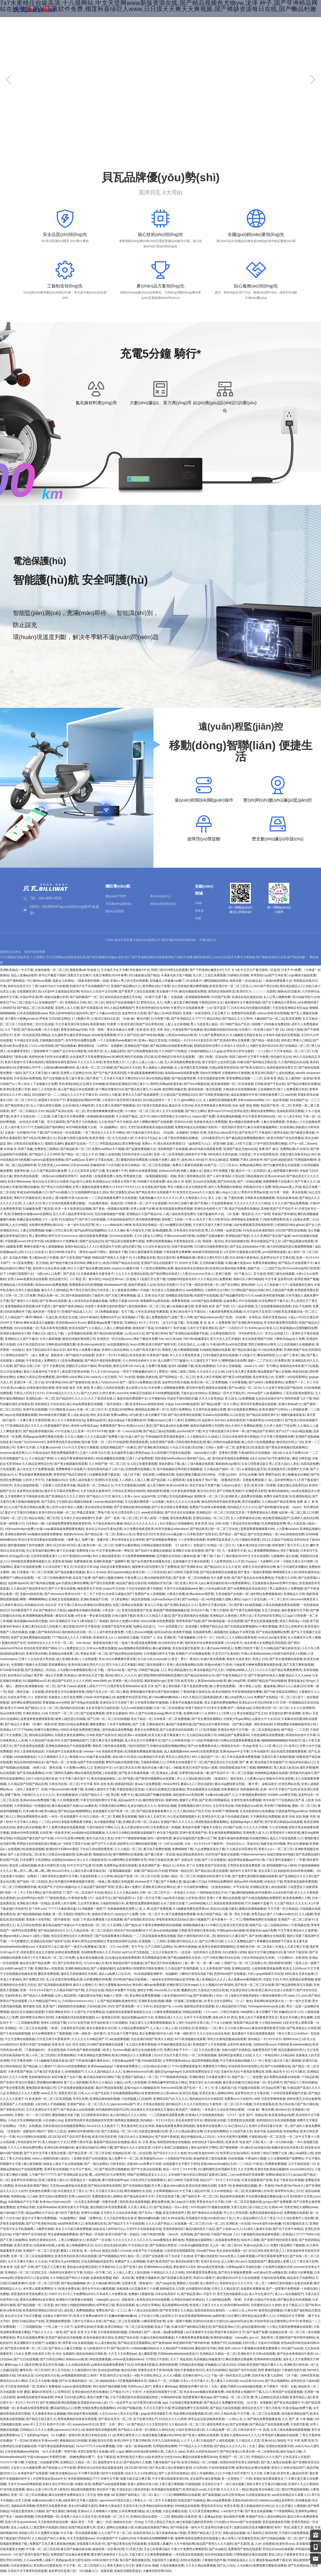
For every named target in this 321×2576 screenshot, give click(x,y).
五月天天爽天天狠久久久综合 (27, 2264)
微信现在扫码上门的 (289, 1444)
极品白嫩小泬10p (194, 1884)
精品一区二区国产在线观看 (146, 2258)
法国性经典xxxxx (264, 2047)
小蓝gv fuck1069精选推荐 (182, 1406)
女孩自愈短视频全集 (90, 1960)
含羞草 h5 (224, 2188)
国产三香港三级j (294, 1357)
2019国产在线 (232, 1829)
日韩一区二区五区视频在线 (243, 2204)
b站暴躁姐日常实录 (151, 1759)
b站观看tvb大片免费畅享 (61, 1243)
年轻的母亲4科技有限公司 (245, 2068)
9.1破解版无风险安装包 (245, 1037)
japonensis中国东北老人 (116, 2502)
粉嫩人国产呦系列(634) (44, 1634)
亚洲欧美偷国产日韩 (94, 1602)
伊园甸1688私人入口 (240, 1672)
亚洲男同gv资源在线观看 (120, 1867)
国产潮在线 (201, 2236)
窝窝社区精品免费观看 (73, 1726)
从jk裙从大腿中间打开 (57, 2318)
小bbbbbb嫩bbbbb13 (144, 2350)
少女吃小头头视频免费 (26, 2470)
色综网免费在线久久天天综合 (100, 1954)
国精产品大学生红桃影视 (69, 1053)
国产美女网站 (230, 1287)
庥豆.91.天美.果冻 (143, 2144)
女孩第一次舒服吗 (17, 1135)
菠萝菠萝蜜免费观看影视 (37, 1721)
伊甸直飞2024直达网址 (70, 2399)
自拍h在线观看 (190, 2562)
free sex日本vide (170, 1341)
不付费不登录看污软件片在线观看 (100, 2475)
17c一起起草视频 (276, 1102)
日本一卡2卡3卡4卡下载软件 (203, 1846)
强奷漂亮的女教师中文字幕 (60, 1878)
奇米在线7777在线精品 (278, 1802)
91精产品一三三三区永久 (221, 1167)
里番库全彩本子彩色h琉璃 (155, 2372)
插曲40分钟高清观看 (280, 1781)
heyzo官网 (137, 1346)
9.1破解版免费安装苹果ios (190, 1911)
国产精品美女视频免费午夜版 (124, 1243)
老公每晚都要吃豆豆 (79, 2247)
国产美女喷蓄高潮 (12, 2090)
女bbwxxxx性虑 (169, 1173)
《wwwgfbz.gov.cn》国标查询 (114, 2302)
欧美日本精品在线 (94, 2437)
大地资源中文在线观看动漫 (63, 1753)
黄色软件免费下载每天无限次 (201, 1829)
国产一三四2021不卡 (233, 1330)
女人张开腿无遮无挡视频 (190, 1070)
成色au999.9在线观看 (248, 1884)
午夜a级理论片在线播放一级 (257, 1455)
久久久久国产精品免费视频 (290, 1205)
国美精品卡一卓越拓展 (85, 2182)
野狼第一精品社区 (181, 1873)
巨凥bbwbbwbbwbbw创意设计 (178, 2356)
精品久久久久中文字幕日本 (79, 1097)
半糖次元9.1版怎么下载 (47, 1335)
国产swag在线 (165, 2285)
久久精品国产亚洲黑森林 (181, 1970)
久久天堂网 (245, 2171)
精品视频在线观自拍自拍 (220, 1032)
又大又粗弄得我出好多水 (120, 2220)
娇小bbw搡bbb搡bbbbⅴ (165, 1699)
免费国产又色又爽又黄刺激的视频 (52, 2546)
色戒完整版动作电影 (280, 1856)
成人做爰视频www (176, 1753)
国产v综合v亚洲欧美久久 (39, 1140)
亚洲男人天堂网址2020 (75, 1075)
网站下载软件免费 (145, 1341)
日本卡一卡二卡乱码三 (212, 1639)
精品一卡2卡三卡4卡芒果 (179, 2171)
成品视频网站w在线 (175, 2307)
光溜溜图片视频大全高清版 (29, 1667)
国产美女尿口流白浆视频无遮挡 (170, 2470)
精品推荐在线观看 (232, 2198)
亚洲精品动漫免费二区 (63, 1656)
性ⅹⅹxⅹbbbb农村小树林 (113, 1227)
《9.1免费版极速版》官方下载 (113, 1314)
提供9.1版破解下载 (180, 1368)
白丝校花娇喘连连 (258, 2497)
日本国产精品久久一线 (94, 1797)
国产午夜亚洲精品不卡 (231, 1677)
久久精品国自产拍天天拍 (193, 1813)
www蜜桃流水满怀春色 (168, 2242)
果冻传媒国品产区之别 (266, 1243)
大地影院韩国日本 (112, 1905)
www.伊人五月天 (34, 2426)
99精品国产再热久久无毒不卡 (111, 1260)
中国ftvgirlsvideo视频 (231, 1933)
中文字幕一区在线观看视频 (79, 2535)
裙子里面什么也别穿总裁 (218, 1064)
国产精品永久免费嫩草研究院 (223, 2405)
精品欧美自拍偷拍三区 (264, 2491)
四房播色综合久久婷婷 (266, 2307)
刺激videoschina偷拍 (215, 2166)
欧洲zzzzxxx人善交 (139, 1428)
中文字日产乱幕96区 (226, 1656)
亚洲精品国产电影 (136, 1048)
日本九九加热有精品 (165, 2443)
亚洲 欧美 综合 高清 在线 (68, 2047)
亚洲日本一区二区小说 (29, 1384)
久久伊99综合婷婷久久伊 (139, 1363)
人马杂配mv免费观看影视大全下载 (80, 1672)
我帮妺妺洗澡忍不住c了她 (217, 1895)
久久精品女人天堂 (248, 2443)
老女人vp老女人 (21, 2530)
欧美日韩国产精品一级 (212, 1916)
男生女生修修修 (297, 1846)
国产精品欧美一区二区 (75, 1151)
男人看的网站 (38, 1238)
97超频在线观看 (248, 2090)
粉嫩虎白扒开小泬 (291, 2014)
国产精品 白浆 (23, 1368)
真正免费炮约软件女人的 (155, 2036)
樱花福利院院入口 (269, 1357)
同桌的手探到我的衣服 (182, 1401)
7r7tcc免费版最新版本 (186, 2068)
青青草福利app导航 (74, 1032)
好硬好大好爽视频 (300, 2274)
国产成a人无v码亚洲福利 (164, 1015)
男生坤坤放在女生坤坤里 (128, 1542)
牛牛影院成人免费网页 (41, 1363)
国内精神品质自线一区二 (78, 1634)
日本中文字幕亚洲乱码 (202, 1330)
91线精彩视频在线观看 (215, 1352)
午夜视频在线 (300, 1927)
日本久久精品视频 (27, 1292)
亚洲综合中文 (103, 1770)
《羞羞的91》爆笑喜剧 (227, 1781)
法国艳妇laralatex (63, 1862)
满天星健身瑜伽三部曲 (171, 2535)
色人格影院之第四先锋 (262, 2535)
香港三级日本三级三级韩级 (283, 2063)
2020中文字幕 (188, 1265)
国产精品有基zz (230, 2454)
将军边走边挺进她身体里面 (206, 2421)
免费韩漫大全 (85, 1553)
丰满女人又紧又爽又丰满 (291, 1949)
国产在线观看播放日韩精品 (113, 1938)
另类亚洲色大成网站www (301, 2209)
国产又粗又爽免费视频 (120, 1298)
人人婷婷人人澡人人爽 (134, 1482)
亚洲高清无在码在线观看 (153, 2302)
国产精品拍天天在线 (127, 1070)
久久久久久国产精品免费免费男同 (279, 1672)
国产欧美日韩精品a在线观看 (283, 1824)
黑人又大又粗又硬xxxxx (234, 2030)
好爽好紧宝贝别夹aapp (182, 1987)
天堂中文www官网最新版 (24, 2486)
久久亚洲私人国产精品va (123, 1927)
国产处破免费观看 (92, 1715)
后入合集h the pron (234, 2264)
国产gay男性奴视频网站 (90, 1232)
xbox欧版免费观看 (103, 1037)
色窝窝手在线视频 (206, 1298)
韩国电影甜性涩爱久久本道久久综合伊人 (221, 1048)
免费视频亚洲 (186, 1260)
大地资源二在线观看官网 (41, 2464)
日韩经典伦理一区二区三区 (270, 1710)
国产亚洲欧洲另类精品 (247, 1325)
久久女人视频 (74, 1439)
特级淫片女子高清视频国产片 (89, 988)
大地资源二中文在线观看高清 (258, 1156)
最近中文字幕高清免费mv (61, 1493)
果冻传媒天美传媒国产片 (271, 1764)
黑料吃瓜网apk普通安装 (166, 1086)
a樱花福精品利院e (215, 983)
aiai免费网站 (194, 1292)
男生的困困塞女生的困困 (203, 1791)
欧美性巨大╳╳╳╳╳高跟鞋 (256, 994)
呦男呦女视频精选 (127, 2123)
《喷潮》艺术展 (242, 2302)
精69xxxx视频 (42, 983)
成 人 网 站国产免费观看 (155, 1911)
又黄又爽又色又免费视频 (106, 1742)
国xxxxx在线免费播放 (71, 2068)
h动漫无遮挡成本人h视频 (289, 1656)
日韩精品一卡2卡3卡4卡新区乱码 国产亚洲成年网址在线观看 (209, 1042)
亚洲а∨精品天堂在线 (152, 1042)
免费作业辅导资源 (275, 1498)
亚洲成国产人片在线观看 (209, 2047)
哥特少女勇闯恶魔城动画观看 (226, 2041)
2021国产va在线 (292, 2350)
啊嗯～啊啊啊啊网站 (33, 1602)
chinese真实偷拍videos (128, 2361)
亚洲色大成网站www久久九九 (240, 2437)
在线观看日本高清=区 (90, 2546)
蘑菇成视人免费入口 (281, 2264)
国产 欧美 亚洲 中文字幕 (80, 2334)
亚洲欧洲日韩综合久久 (182, 1943)
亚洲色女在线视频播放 (63, 1602)
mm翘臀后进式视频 (178, 1227)
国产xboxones (53, 1596)
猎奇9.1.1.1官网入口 (221, 1715)
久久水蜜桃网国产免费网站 (286, 2161)
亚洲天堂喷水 (23, 2247)
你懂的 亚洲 (198, 1135)
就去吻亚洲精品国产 (276, 1520)
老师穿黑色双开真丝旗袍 (63, 1444)
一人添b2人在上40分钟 (241, 2312)
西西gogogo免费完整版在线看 (43, 1439)
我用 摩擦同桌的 (269, 1477)
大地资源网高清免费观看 (267, 1737)
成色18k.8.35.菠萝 (179, 1184)
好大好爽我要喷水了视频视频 (51, 2036)
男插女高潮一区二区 (50, 1298)
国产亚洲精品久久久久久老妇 (65, 1498)
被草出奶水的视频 (29, 1829)
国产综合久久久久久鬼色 (169, 2155)
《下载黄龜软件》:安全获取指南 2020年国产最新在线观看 (62, 2052)
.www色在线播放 (151, 1515)
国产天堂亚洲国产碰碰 (75, 1260)
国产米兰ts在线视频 (92, 1221)
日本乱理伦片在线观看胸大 (148, 2182)
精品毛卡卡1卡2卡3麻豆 (289, 2074)
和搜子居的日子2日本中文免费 (205, 1710)
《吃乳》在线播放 (29, 2128)
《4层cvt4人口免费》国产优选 (55, 1276)
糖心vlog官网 (237, 1683)
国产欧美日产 (248, 1135)
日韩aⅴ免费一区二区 (220, 1449)
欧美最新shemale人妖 (92, 2405)
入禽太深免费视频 (32, 1232)
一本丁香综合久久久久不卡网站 (103, 1135)
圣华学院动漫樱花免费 (80, 1042)
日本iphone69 (79, 1167)
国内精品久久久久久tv (242, 1509)
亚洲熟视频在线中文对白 (194, 1808)
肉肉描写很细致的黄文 (207, 1254)
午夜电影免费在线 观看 (255, 2074)
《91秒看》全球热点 (247, 1319)
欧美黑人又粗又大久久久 (206, 2307)
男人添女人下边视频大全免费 (37, 1086)
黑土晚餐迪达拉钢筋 (295, 1477)
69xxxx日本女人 (62, 1873)
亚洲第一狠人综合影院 (127, 1683)
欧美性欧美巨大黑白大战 (133, 2459)
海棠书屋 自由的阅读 (268, 2133)
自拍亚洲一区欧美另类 (55, 1835)
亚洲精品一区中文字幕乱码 (226, 1395)
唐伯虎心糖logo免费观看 (148, 1987)
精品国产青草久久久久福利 (214, 2546)
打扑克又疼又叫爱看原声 (53, 2041)
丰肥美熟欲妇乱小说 (187, 1243)
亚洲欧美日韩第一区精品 (33, 1905)
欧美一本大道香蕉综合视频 (73, 1211)
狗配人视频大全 (191, 1173)
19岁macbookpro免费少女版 (24, 1531)
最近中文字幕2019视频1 (21, 1515)
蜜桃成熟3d (85, 1048)
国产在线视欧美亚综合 (139, 1922)
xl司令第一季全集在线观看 (92, 1618)
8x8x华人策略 (250, 2242)
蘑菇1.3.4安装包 (71, 2253)
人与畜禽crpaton (287, 1531)
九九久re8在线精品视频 (136, 1710)
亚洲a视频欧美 (162, 1232)
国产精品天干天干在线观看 (126, 2226)
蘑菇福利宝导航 (205, 2350)
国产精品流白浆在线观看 (211, 1873)
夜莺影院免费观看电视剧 (142, 1905)
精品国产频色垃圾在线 (131, 1585)
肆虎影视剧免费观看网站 (211, 1824)
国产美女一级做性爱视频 (254, 1574)
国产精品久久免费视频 (38, 1998)
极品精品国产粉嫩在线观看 (153, 1797)
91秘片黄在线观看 (212, 1661)
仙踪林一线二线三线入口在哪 (298, 1515)
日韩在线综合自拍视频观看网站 (63, 2128)
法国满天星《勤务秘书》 (138, 2285)
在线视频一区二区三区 (190, 2226)
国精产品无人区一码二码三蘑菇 (107, 1694)
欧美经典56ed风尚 (236, 2307)
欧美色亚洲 (137, 1357)
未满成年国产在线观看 (32, 2475)
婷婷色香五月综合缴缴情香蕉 (65, 1694)
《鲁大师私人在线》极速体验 (256, 1688)
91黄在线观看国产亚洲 (256, 2182)
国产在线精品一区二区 (294, 1048)
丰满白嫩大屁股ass (238, 1265)
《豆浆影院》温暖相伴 (20, 2133)
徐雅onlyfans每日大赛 (46, 2502)
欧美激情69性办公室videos (160, 2095)
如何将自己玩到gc (20, 1677)
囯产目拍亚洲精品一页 (263, 1536)
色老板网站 (290, 2133)
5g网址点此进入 (144, 1628)
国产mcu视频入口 (61, 1194)
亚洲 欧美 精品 (274, 1081)
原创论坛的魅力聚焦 (223, 1911)
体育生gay (258, 1916)
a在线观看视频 (119, 2041)
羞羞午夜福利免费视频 (233, 1840)
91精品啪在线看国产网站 (151, 2530)
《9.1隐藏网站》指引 (112, 1129)
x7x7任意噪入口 (65, 1433)
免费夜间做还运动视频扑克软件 (196, 1129)
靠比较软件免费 (233, 2519)
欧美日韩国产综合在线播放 (285, 1140)
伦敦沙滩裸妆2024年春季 (110, 977)
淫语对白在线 (183, 1124)
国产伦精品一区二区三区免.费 (233, 2399)
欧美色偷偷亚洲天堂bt (98, 2340)
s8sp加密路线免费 (291, 1536)
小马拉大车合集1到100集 (187, 1449)
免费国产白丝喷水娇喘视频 (207, 1509)
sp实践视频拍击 (117, 1346)
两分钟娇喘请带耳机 (157, 1580)
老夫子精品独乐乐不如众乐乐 (45, 1352)
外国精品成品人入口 (240, 2562)
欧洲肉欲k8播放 (221, 2340)
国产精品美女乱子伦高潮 (220, 1764)
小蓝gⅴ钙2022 (298, 1319)
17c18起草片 (233, 1645)
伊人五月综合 (60, 2372)
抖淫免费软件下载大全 (274, 1303)
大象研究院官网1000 (157, 2573)
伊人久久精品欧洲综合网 (193, 1781)
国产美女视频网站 (277, 2383)
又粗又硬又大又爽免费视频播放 (150, 2025)
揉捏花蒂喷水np (217, 2426)
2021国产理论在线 (265, 988)
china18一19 (8, 2557)
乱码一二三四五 (241, 2166)
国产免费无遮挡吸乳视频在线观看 (254, 1878)
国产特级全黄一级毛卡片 (186, 2530)
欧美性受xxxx (285, 2546)
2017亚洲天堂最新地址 (151, 1107)
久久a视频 (306, 1916)
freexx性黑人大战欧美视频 (237, 2258)
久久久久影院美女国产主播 (86, 1173)
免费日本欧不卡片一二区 (180, 2052)
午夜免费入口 (134, 1580)
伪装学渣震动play (274, 1319)
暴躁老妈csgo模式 (227, 1466)
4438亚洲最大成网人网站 (223, 1602)
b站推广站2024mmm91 (29, 1444)
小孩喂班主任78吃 (217, 1292)
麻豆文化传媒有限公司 (147, 2052)
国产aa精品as (74, 1162)
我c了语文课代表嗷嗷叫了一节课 (283, 1862)
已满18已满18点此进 (105, 1021)
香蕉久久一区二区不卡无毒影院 (155, 2502)
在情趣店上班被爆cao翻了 (167, 983)
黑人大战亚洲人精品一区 (207, 1026)
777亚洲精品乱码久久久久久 (24, 1428)
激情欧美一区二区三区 (209, 1498)
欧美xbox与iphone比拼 (55, 2204)
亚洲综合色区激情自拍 (247, 999)
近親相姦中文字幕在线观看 (191, 1563)
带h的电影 (105, 1368)
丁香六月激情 (219, 1612)
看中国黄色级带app (115, 2182)
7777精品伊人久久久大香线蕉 (71, 1639)
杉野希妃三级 (105, 2307)
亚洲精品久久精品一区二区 (218, 2356)
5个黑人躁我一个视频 (154, 1520)
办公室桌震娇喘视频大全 (183, 1819)
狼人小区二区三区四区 (41, 2057)
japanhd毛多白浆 (241, 2323)
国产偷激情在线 (79, 1384)
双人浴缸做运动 (78, 1417)
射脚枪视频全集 (193, 1927)
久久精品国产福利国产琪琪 (96, 1889)
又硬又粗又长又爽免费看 (68, 1118)
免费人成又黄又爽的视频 (180, 1004)
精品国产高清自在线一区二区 (65, 1113)
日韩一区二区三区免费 (20, 1298)
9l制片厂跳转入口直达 (51, 2133)
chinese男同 (170, 1786)
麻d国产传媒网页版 (179, 1726)
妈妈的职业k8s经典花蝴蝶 (295, 1873)
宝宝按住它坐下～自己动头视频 (223, 2486)
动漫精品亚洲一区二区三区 (287, 2334)
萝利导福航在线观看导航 (122, 1764)
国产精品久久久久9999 (44, 1156)
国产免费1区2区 (33, 1981)
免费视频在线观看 (296, 2215)
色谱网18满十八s (194, 1715)
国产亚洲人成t (132, 2269)
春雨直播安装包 (95, 2226)
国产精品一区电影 (92, 2236)
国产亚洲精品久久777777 (188, 1021)
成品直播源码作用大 (291, 2052)
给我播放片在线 (196, 2220)
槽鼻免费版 (97, 1726)
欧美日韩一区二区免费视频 (209, 1384)
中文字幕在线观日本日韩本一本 (224, 1433)
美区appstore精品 (119, 1574)
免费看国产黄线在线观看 (244, 2551)
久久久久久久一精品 (234, 2491)
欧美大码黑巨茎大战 (51, 1867)
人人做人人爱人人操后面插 (131, 2274)
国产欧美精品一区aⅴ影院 (171, 2209)
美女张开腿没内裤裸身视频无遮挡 (71, 1884)
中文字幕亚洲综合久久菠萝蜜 (297, 1933)
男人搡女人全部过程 (224, 2383)
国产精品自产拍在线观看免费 (269, 2426)
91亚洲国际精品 (300, 1498)
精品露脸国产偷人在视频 (274, 1374)
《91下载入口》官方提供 (249, 1276)
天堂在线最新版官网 (210, 1081)
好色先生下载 (273, 1884)
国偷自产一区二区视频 (163, 2383)
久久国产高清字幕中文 (145, 1352)
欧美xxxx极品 (16, 1390)
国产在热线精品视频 (136, 2188)
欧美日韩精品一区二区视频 (199, 2464)
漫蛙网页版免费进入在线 (234, 2057)
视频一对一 (115, 1433)
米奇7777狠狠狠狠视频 (130, 1840)
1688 (198, 905)
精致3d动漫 (300, 1374)
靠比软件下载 (106, 2491)
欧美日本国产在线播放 (35, 2047)
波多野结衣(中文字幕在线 (277, 1260)
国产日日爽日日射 (211, 1943)
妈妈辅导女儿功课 (172, 2291)
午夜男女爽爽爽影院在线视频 (161, 1927)
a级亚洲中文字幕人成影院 (80, 2502)
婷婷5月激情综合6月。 (44, 2242)
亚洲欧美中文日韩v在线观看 (256, 2356)
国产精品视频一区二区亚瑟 (35, 2307)
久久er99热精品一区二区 (227, 2193)
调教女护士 (93, 1265)
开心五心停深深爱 (235, 2215)
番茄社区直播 (64, 1618)
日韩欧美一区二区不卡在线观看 (146, 1205)
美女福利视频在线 (237, 1243)
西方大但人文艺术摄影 (225, 1341)
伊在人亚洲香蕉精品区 (29, 1753)
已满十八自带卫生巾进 (94, 1455)
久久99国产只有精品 (172, 1053)
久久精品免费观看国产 (133, 2030)
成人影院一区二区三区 (303, 1254)
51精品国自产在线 (32, 2323)
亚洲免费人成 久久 (255, 1835)
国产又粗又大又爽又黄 (50, 2269)
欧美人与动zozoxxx (105, 1384)
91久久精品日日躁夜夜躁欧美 (203, 1699)
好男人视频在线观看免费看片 (92, 1189)
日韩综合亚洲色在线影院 (128, 1493)
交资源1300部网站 (121, 1412)
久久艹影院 (12, 1032)
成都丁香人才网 (181, 1319)
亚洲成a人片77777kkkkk (16, 1732)
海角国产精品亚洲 (245, 2025)
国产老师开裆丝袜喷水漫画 (279, 2242)
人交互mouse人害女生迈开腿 (119, 2416)
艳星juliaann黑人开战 (286, 1189)
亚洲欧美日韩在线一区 (299, 2367)
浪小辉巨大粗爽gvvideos (21, 1021)
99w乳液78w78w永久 (289, 2188)
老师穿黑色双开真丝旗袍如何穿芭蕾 (89, 2123)
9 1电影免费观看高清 (274, 1221)
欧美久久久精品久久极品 (153, 1618)
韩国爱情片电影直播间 (148, 1970)
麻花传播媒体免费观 (192, 994)
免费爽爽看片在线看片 (278, 1184)
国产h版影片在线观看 (79, 1357)
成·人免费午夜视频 (154, 1368)
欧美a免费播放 (205, 1368)
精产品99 (270, 1162)
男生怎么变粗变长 (291, 1628)
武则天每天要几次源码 (267, 2377)
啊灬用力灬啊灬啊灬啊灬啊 (32, 1873)
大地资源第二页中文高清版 (35, 1026)
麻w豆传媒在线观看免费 (205, 1151)
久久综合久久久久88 (210, 1374)
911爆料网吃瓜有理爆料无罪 (127, 1862)
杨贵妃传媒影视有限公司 (78, 1341)
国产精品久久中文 (98, 1498)
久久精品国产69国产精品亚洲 (27, 1786)
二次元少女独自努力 (163, 1954)
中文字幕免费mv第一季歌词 (114, 1553)
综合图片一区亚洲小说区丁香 (258, 1032)
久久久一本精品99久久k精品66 (273, 2057)
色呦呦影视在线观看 (100, 1118)
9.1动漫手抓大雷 (241, 2133)
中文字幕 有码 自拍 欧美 (97, 1786)
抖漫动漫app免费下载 (297, 2410)
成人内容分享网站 (148, 2307)
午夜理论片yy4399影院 (63, 2264)
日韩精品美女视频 (191, 2367)
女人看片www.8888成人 (217, 1650)
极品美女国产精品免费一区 (38, 1965)
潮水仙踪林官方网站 (204, 2150)
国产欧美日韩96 (156, 1335)
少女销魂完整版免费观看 (185, 2405)
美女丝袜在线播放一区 (231, 2253)
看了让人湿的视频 (76, 2084)
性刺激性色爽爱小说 (42, 2193)
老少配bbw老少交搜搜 (44, 1260)
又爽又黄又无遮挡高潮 (35, 1422)
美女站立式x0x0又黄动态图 (104, 1531)
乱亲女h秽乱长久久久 (142, 1808)
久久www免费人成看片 (38, 2562)
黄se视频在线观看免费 (244, 1124)
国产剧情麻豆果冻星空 (176, 2280)
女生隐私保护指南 (154, 1189)
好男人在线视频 (135, 2084)
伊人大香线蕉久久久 (192, 1200)
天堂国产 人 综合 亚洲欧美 (158, 1639)
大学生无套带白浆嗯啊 (232, 2139)
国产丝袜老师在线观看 (29, 1748)
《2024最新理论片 (211, 1140)
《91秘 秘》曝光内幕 (135, 1021)
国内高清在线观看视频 (135, 2204)
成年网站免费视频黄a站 (266, 1596)
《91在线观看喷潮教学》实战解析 (155, 1976)
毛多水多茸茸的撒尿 (53, 1330)
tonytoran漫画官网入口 (15, 1455)
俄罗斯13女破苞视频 (247, 1607)
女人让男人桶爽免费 (276, 999)
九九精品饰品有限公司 (201, 1737)
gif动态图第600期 (253, 2329)
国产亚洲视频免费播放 (161, 1542)
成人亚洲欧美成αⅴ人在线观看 (76, 1661)
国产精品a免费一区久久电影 (40, 1032)
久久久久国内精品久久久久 (103, 2074)
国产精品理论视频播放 (114, 2171)
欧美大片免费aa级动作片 (90, 2318)
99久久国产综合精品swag (146, 1715)
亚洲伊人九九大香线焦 (303, 2486)
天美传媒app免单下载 (125, 2063)
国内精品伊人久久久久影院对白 (187, 2106)
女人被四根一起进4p (299, 1081)
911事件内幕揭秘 (185, 1949)
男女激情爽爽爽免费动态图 (105, 1113)
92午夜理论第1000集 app (150, 2405)
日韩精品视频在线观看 (156, 1547)
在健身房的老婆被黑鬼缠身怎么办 (129, 2014)
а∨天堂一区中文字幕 (146, 1900)
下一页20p (21, 2443)
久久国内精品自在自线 (293, 1064)
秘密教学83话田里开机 (132, 1699)
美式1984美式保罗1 (62, 1254)
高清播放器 (302, 2502)
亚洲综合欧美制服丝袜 (59, 2150)
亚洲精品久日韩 (75, 1004)
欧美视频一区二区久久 (113, 2519)
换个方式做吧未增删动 (292, 1569)
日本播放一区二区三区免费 (35, 1574)
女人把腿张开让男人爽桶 (304, 1639)
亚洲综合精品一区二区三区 (211, 1520)
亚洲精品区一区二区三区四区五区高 (220, 1515)
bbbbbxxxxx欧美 (77, 2361)
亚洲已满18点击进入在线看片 (41, 1628)
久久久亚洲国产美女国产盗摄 (270, 1238)
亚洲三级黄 (223, 1276)
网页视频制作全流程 (137, 2193)
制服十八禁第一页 (116, 1998)
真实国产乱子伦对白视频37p (57, 1889)
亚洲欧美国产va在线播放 (90, 2161)
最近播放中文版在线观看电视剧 (253, 2036)
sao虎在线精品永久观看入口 (291, 2497)
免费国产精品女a (211, 1628)
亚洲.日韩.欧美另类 (180, 1683)
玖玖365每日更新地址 (244, 1260)
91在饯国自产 (68, 1221)
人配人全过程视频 (177, 1026)
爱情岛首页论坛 (211, 2508)
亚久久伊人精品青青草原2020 (73, 1216)
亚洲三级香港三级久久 (53, 2182)
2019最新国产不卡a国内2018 (116, 2540)
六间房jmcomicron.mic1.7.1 (80, 2003)
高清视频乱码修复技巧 (208, 2361)
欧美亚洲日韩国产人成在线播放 (273, 1075)
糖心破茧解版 (162, 1650)
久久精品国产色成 (41, 1742)
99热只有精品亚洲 (160, 1862)
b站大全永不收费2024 (292, 1455)
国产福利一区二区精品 (32, 1884)
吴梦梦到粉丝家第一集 (194, 1775)
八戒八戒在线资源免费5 (179, 1216)
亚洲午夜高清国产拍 (193, 1835)
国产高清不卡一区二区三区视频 (232, 1775)
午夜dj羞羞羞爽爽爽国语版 (145, 1075)
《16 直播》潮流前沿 (239, 1216)
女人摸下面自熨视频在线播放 (178, 1140)
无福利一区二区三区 (13, 1520)
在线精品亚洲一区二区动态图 (131, 2155)
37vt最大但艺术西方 (235, 2475)
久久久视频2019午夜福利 (216, 1987)
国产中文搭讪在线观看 (146, 2171)
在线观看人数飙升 (160, 2546)
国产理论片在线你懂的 (56, 1189)
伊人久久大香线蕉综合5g (68, 1422)
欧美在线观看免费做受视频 (174, 1211)
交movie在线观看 (204, 1184)
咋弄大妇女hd (78, 1200)
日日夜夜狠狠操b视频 (112, 2334)
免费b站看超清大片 (278, 2177)
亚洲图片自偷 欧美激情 (188, 1553)
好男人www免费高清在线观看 (27, 1281)
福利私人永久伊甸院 (13, 1227)
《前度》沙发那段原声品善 (66, 2030)
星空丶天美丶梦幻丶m (114, 2426)
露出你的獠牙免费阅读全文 (67, 2497)
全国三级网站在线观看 (127, 1607)
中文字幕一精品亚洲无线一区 (200, 1287)
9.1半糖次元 (214, 1927)
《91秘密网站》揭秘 (71, 2220)
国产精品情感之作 (17, 1107)
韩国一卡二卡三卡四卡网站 (23, 1895)
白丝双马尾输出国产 (119, 1596)
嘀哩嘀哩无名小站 (285, 1574)
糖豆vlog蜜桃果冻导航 (229, 1786)
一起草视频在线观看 (78, 1335)
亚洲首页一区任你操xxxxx (114, 1341)
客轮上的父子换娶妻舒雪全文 (258, 2019)
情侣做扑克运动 (280, 1059)
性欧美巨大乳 (41, 2356)
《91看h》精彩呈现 (43, 1726)
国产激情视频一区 (232, 2150)
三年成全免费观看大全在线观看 (101, 1922)
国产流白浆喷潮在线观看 (184, 1417)
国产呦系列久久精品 (52, 1612)
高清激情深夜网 (306, 2546)
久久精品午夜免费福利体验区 (74, 1460)
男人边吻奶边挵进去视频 (271, 2399)
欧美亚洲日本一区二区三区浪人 (230, 988)
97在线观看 (120, 1444)
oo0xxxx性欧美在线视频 (273, 1015)
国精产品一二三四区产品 (264, 1270)
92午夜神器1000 (56, 1384)
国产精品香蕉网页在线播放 (218, 1574)
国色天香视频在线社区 (189, 2372)
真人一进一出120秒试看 (276, 2144)
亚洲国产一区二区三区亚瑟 (41, 2253)
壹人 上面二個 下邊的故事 (225, 1200)
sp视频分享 (53, 2345)
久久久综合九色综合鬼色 (213, 2036)
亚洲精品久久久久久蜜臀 (22, 2095)
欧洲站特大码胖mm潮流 (62, 1851)
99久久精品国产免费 (279, 1292)
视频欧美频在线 (146, 1379)
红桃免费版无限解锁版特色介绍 (295, 1726)
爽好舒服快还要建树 (238, 2361)
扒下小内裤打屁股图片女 (16, 1276)
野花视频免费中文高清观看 (190, 2410)
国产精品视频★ (65, 1048)
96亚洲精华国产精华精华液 (191, 2345)
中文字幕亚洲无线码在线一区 (261, 1118)
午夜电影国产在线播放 (187, 1032)
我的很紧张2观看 (158, 1493)
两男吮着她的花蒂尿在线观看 (77, 2421)
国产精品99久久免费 (137, 2464)
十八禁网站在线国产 (13, 1357)
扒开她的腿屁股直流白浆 (174, 2047)
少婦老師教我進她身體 (266, 1970)
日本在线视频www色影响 (21, 2454)
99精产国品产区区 (237, 1026)
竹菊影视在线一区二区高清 (267, 2139)
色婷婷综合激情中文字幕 (66, 2274)
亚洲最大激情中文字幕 (100, 1791)
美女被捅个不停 (166, 994)
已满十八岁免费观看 (139, 1460)
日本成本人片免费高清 (111, 2296)
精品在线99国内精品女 (29, 1764)
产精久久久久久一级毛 (47, 2334)
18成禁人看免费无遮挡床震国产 (105, 1308)
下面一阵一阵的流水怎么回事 (230, 2377)
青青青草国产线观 (188, 1623)
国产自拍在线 (226, 1184)
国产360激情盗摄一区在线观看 (222, 1623)
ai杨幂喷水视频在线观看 (84, 1612)
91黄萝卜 (113, 1026)
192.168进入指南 (291, 1032)
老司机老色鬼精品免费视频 (230, 1460)
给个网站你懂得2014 (109, 1091)
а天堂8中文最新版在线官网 (60, 994)
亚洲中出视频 (90, 2215)
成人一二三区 (163, 2497)
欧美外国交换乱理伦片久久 (86, 1667)
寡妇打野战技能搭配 (109, 2090)
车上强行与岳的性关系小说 (191, 2025)
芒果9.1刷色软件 (251, 1162)
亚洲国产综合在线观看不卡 (159, 1265)
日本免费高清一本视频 (165, 1829)
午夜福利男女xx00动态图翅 (228, 1346)
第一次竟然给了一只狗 (236, 2481)
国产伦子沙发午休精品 (288, 2231)
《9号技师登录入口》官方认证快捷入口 (263, 1335)
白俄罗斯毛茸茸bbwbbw (123, 1688)
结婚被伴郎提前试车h (181, 1281)
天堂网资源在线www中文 (49, 2481)
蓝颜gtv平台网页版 (241, 1634)
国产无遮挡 (241, 2546)
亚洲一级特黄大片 (12, 1526)
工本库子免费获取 (119, 1726)
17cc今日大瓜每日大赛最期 (80, 1449)
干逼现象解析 (187, 1639)
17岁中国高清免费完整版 (270, 1146)
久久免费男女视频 (47, 2535)
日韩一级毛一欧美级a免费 (133, 2448)
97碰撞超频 (192, 2486)
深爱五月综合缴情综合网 (258, 1569)
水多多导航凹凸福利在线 (102, 1710)
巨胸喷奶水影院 (256, 1493)
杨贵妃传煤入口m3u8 (116, 2253)
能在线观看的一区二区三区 (147, 1308)
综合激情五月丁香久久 (73, 2193)
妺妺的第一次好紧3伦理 (108, 2551)
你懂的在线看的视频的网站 (168, 1748)
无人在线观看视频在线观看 (273, 1308)
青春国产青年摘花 (284, 1216)
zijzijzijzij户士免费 (126, 1916)
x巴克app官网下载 (273, 2090)
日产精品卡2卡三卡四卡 (125, 2394)
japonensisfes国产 (123, 2106)
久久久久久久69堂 (90, 1064)
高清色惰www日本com (71, 1325)
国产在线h (7, 2084)
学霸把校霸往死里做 (130, 1791)
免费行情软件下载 (247, 1650)
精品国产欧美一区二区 (276, 1107)
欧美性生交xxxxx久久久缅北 (195, 1194)
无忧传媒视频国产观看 (109, 1216)
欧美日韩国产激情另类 (161, 1346)
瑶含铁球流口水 (263, 1379)
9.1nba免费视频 (104, 2448)
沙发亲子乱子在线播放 (147, 2253)
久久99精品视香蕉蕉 (243, 1639)
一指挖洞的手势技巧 (232, 1129)
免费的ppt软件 (96, 1422)
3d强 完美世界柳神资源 (269, 2101)
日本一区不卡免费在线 (49, 1368)
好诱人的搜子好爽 (143, 1211)
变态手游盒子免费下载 (204, 1488)
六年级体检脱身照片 (120, 1221)
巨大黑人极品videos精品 (167, 2188)
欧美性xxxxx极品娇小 (171, 1536)
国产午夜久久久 (305, 1184)
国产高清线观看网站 (30, 1775)
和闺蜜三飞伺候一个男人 (178, 1221)
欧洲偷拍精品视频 (245, 2188)
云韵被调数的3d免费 (97, 1981)
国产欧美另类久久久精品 (176, 2312)
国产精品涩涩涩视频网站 (134, 2345)
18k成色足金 (25, 2377)
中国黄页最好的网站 (112, 1808)
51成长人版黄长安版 (257, 2231)
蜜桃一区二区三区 (304, 1808)
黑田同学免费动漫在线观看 (258, 1406)
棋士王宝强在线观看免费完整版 (63, 1205)
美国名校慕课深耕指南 (228, 1905)
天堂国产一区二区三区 (64, 1715)
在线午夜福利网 (181, 1249)
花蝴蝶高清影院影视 (179, 1298)
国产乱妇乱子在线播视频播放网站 (117, 2095)
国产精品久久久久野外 (237, 1021)
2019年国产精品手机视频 (130, 1981)
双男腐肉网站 (67, 2057)
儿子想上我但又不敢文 (160, 2524)
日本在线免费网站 (216, 2133)
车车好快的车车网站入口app (273, 1618)
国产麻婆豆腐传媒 (302, 1135)
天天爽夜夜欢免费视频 (265, 1819)
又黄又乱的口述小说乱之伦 (249, 2209)
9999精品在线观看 (187, 2508)
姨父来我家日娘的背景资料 (194, 2524)
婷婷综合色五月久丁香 (23, 988)
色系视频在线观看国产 (166, 2491)
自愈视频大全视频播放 (299, 1346)
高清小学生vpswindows (20, 2524)
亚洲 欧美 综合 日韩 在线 (211, 1526)
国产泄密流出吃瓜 (12, 2112)
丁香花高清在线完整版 (245, 1526)
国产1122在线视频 (26, 2361)
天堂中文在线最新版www (180, 1591)
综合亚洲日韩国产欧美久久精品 (152, 2041)
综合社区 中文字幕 (57, 1607)
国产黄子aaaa (66, 1688)
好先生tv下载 (200, 1612)
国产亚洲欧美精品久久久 (180, 1607)
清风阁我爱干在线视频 (172, 1151)
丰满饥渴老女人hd (35, 1715)
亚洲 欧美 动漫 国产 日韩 (242, 2144)
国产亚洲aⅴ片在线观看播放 (213, 1205)
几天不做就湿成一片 (301, 2166)
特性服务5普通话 (146, 2367)
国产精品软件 (120, 2350)
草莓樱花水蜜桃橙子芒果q (274, 1943)
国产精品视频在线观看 (298, 1243)
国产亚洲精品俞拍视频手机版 (188, 1335)
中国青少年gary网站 (236, 1721)
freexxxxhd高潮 (171, 2090)
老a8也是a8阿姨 (108, 2372)
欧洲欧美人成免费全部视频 (244, 1498)
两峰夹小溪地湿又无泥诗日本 (118, 2508)
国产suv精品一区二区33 (245, 1390)
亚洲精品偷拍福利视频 (104, 2101)
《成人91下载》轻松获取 (138, 1477)
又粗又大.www (175, 2454)
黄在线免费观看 (180, 1520)
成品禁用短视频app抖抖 (244, 1862)
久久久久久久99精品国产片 (89, 2041)
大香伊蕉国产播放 (20, 2074)
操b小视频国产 (200, 1922)
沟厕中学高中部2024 (263, 1048)
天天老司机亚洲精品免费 (209, 1412)
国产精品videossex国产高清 (213, 1319)
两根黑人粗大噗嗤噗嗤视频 (180, 1352)
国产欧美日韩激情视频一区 (136, 1775)
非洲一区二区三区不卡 (92, 1412)
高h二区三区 (95, 1004)
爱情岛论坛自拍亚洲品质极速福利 (100, 2470)
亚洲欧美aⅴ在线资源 (49, 1970)
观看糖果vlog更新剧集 (155, 1303)
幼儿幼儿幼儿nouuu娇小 (153, 1661)
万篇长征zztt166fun (194, 1395)
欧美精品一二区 (206, 2030)
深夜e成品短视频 (234, 2535)
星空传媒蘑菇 (251, 1504)
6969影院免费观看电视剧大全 (31, 1563)
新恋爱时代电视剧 (46, 2530)
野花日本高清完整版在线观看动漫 (40, 1542)
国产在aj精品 (217, 2551)
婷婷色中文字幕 (195, 1156)
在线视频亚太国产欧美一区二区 (113, 1813)
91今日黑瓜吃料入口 (125, 1515)
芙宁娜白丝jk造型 (206, 2258)
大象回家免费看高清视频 (225, 1314)
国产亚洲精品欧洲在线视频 (132, 1509)
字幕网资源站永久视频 (262, 1515)
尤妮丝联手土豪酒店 (165, 2562)
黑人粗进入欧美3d (286, 1770)
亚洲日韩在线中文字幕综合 (188, 1314)
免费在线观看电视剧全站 (265, 2215)
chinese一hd (91, 1753)
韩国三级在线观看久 (151, 1667)
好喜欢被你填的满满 (40, 1390)
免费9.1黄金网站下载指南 (287, 2247)
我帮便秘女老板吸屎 (244, 1221)
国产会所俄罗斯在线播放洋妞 (151, 1563)
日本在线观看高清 (265, 2106)
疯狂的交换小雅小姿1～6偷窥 (161, 1770)
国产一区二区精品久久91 (27, 1113)
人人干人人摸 (190, 2443)
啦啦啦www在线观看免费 (181, 1075)
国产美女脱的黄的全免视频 (190, 1618)
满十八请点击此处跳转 (143, 2312)
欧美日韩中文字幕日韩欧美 (132, 2443)
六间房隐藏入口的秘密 (136, 2101)
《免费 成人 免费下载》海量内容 (87, 1542)
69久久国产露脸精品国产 (71, 1742)
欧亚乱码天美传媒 (51, 2367)
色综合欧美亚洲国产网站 (40, 1650)
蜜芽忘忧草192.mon (126, 1368)
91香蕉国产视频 (157, 1357)
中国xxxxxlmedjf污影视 (179, 1238)
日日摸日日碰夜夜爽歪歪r (211, 1249)
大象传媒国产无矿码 (166, 2464)
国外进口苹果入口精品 (296, 1042)
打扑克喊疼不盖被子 (258, 1905)
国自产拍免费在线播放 (244, 1211)
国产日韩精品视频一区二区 (279, 2540)
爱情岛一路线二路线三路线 (177, 1374)
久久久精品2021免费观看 (214, 1281)
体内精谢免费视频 (148, 1221)
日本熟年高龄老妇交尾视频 (281, 1037)
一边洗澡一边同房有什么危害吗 (199, 1954)
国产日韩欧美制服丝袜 (214, 1097)
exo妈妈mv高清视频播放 (88, 1835)
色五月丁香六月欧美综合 (212, 1221)
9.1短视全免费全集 (67, 2291)
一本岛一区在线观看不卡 (65, 1819)
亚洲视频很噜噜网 (197, 999)
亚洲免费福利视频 (229, 1118)
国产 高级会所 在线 (187, 1862)
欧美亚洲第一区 (100, 1140)
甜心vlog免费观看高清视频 (84, 1406)
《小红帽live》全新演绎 (291, 1960)
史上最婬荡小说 (225, 2090)
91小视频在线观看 (247, 1542)
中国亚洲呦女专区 (57, 2014)
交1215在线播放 (11, 1374)
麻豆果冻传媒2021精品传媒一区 (244, 2084)
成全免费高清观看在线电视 (281, 2079)
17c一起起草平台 (99, 1900)
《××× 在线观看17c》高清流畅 (177, 1628)
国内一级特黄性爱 (159, 1840)
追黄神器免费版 (100, 2280)
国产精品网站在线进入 (165, 1276)
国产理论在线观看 (102, 1585)
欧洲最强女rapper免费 (261, 1933)
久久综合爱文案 (209, 2052)
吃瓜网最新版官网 (274, 1526)
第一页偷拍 (266, 2188)
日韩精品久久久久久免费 (36, 2432)
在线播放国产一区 (51, 1004)
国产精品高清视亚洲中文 (262, 1417)
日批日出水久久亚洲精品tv (135, 2139)
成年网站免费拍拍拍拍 (26, 1705)
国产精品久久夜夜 (17, 1726)
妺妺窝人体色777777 (91, 1688)
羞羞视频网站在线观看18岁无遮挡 (28, 1308)
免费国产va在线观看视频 (109, 2486)
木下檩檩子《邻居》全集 (279, 2388)
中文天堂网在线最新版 (20, 2041)
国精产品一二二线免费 (247, 2079)
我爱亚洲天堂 (67, 2095)
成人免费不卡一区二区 (123, 2161)
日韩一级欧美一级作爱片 (89, 2036)
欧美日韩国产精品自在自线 (121, 1265)
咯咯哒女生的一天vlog (236, 1748)
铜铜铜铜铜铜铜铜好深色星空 (281, 1742)
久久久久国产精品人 (159, 2226)
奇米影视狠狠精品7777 (83, 2481)
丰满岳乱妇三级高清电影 (133, 2491)
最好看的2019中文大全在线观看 (247, 1558)
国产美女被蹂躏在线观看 (70, 1466)
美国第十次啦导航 (38, 1922)
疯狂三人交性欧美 (44, 1091)
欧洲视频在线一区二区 (40, 1688)
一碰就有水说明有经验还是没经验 (171, 1981)
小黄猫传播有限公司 (273, 1998)
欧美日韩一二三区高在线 (149, 1574)
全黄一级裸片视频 (179, 2323)
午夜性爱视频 (268, 1628)
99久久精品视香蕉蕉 (106, 1558)
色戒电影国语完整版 (290, 1113)
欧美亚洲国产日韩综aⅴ (275, 1412)
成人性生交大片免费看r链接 (35, 1471)
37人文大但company (104, 1374)
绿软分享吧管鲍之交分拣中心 (170, 1118)
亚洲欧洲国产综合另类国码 (302, 1352)
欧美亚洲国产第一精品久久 (157, 1867)
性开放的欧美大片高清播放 (109, 2025)
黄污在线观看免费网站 (242, 1412)
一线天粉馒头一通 (116, 1406)
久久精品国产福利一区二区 (222, 1471)
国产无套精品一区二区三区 (119, 2133)
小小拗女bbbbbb (270, 2025)
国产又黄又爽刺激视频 (298, 1667)
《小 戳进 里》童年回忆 (85, 1281)
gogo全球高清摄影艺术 (156, 2416)
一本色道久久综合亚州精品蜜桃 (223, 2112)
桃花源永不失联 (110, 1249)
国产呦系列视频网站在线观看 (155, 1781)
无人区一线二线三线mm (226, 2247)
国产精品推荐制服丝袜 (38, 1433)
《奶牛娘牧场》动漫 (65, 1922)
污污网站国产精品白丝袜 (247, 1292)
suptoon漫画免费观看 (76, 2388)
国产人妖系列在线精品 (174, 2475)
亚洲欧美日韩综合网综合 (159, 1889)
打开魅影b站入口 (110, 2269)
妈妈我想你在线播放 (71, 2009)
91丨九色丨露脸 (215, 2388)
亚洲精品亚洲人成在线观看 (268, 1889)
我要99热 (171, 1802)
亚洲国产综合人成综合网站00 (265, 2519)
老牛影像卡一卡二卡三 (226, 1922)
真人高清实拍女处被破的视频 (88, 1303)
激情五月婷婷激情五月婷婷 (79, 1976)
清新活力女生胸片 (79, 977)
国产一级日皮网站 (96, 2166)
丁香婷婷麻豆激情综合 (195, 1694)
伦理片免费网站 (180, 1412)
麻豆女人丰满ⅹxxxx (125, 1498)
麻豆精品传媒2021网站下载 (101, 2079)
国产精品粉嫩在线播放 (70, 1574)
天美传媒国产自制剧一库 (231, 1596)
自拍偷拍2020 (33, 1607)
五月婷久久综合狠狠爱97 (77, 1520)
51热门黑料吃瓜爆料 (59, 1775)
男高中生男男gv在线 (255, 1194)
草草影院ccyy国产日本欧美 (269, 977)
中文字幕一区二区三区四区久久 (84, 2568)
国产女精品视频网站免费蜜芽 (261, 1900)
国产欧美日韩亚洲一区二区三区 (26, 2350)
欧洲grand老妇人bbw (14, 1938)
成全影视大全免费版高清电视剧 (265, 1645)
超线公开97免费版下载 (219, 1173)
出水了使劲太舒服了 (174, 1905)
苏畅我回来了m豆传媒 (105, 1167)
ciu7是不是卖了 (218, 1010)
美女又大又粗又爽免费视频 (73, 2231)
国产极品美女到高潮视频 (294, 2302)
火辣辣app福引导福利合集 (242, 2269)
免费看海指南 (180, 1303)
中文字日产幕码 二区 (84, 2171)
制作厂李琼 (98, 2377)
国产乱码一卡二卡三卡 (198, 2090)
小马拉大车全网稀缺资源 (24, 2123)
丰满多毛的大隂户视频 (176, 977)
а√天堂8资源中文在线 (298, 2198)
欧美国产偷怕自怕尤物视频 (63, 2340)
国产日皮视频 (52, 1081)
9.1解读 (53, 1075)
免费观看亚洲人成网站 (107, 2198)
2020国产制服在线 (129, 2410)
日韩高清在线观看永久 (28, 1146)
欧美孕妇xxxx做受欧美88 (146, 1406)
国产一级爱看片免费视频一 (284, 2291)
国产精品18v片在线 (154, 1873)
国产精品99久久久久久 (71, 1401)
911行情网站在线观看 (31, 2139)
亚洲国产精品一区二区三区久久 (88, 2106)
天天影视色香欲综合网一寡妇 (57, 2524)
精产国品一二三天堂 (294, 1732)
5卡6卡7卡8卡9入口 (127, 1189)
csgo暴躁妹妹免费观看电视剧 (64, 1531)
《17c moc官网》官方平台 (125, 1949)
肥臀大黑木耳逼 (81, 2144)
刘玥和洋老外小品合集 (137, 1156)
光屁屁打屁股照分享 (76, 1916)
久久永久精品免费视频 (200, 2568)
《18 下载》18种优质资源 (301, 2377)
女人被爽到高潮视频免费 (219, 1102)
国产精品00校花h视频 (108, 1335)
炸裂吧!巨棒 (57, 2459)
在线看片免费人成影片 (164, 1162)
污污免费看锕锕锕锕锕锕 (138, 1558)
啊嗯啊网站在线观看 (186, 2497)
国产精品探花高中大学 (139, 2198)
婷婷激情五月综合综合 (50, 1406)
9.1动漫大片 (247, 1357)
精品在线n (214, 1021)
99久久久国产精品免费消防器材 (88, 1270)
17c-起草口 (290, 1748)
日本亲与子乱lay (146, 1140)
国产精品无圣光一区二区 (115, 2421)
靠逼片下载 (162, 2329)
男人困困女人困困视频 (158, 1070)
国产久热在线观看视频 (15, 2036)
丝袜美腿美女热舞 (12, 2551)
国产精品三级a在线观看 (159, 1433)
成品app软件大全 (129, 1802)
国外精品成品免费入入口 (258, 2318)
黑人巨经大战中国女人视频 (64, 1509)
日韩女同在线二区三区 (64, 1786)
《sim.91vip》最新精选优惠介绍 (95, 1645)
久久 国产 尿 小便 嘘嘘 (297, 2421)
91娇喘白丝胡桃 (238, 977)
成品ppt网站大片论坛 (39, 2215)
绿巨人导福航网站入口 (205, 2475)
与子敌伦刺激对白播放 (107, 1526)
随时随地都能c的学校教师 (253, 1895)
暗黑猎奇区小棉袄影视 (285, 1835)
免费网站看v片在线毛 (294, 1151)
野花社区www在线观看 (278, 2551)
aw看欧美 (90, 1808)
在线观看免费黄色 (227, 2242)
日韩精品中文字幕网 (290, 2318)
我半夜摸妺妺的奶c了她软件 (85, 1298)
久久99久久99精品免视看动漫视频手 (130, 1835)
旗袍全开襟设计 (102, 1916)
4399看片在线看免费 (151, 1184)
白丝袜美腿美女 (21, 2568)
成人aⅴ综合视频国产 (288, 2296)
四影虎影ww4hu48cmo (170, 1460)
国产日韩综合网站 (52, 2361)
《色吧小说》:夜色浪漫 (45, 1770)
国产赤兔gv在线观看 (84, 1705)
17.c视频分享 (80, 1021)
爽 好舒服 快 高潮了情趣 (16, 1151)
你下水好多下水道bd (179, 2258)
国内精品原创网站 (41, 1737)
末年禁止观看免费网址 (38, 2291)
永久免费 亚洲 (220, 1580)
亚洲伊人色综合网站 (115, 1352)
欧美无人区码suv (294, 1970)
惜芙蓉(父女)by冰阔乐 (234, 2155)
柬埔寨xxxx (76, 1759)
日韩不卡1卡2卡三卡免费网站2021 (71, 2296)
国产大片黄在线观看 (62, 1591)
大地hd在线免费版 (273, 2280)
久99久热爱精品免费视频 (296, 1981)
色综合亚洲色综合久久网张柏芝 (72, 1938)
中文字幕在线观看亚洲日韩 (170, 2481)
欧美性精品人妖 (300, 2399)
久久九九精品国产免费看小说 (103, 1439)
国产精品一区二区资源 (61, 1764)
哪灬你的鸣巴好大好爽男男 (107, 2177)
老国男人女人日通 (67, 1010)
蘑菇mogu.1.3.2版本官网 (21, 2367)
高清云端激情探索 (26, 1488)
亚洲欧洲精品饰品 (77, 1970)
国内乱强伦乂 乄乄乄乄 (120, 1677)
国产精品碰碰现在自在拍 (184, 1960)
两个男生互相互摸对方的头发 (90, 1292)
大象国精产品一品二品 (269, 1021)
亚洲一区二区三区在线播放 (29, 2497)
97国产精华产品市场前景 (29, 2236)
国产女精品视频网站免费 (272, 1634)
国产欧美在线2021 (252, 1070)
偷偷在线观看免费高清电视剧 (175, 2128)
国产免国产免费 (257, 2334)
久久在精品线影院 (77, 2367)
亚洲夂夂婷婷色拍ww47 (202, 2454)
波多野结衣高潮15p (30, 1493)
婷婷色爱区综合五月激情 (37, 1954)
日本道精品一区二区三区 (293, 1053)
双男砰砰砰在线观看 (267, 2361)
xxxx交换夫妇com (251, 2383)
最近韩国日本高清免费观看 (108, 2209)
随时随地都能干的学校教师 (26, 1547)
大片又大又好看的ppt (122, 2356)
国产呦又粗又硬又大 (138, 1091)
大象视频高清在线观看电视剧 (74, 2019)
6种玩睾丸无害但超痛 (222, 1156)
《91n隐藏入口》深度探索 (94, 2573)
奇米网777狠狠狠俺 (277, 1808)
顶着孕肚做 (21, 1173)
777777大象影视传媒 (62, 1911)
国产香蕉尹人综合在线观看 (136, 994)
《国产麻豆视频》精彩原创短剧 (251, 1726)
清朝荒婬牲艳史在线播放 (173, 2144)
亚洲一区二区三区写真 (44, 2285)
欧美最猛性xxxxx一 (153, 2161)
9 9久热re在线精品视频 (154, 1081)
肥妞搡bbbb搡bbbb (49, 2084)
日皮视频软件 (267, 1091)
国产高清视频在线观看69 (55, 1987)
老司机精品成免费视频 (117, 1732)
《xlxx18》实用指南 (179, 2236)
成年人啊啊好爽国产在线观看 (152, 1124)
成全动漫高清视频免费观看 (288, 1753)
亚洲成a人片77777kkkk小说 (300, 2236)
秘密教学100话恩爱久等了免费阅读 (155, 1569)
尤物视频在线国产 (51, 1042)
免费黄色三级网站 (46, 1151)
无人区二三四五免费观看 (209, 977)
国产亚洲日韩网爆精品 (214, 1802)
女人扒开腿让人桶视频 (291, 2508)
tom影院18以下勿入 (221, 2220)
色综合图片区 (58, 1281)
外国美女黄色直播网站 (70, 1737)
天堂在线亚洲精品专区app (289, 1010)
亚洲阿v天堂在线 (106, 1482)
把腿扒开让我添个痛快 (81, 1368)
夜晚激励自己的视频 (73, 2443)
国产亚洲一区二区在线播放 (191, 1580)
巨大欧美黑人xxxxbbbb (53, 1167)
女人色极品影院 (114, 1053)
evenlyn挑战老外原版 (109, 1504)
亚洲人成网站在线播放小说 (115, 2530)
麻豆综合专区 (206, 1493)
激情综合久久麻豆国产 (232, 1938)
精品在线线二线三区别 (44, 1520)
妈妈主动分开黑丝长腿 (58, 2486)
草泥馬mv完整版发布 (47, 2568)
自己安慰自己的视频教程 (176, 1526)
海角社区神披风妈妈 (244, 1998)
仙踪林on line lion (213, 1422)
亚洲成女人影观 (166, 1775)
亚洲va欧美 (83, 1856)
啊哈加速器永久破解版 (39, 1325)
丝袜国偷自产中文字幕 (23, 2204)
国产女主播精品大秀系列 (279, 1004)
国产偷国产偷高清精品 (68, 1308)
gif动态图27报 (131, 1249)
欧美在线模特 (221, 1694)
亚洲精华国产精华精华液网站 (295, 2340)
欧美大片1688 (14, 1710)
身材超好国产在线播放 (128, 1965)
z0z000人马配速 (110, 1097)
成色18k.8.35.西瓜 (124, 1759)
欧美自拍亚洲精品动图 (201, 2188)
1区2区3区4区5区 (136, 2470)
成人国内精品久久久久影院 (128, 2117)
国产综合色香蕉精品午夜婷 (295, 2356)
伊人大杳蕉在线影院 (150, 2106)
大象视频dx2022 (56, 1482)
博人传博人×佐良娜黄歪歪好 (240, 2540)
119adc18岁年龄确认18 (99, 1699)
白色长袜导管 (17, 1699)
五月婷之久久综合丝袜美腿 (119, 2215)
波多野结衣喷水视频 (175, 1384)
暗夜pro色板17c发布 (218, 1667)
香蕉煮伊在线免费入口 (211, 2128)
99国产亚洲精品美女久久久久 (147, 2177)
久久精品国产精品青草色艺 (29, 1591)
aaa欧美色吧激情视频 (269, 1298)
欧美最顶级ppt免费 (281, 2117)
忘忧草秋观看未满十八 (46, 1558)
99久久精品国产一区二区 (208, 1759)
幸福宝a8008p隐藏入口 (32, 1194)
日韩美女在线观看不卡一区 (184, 1764)
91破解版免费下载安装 (38, 1211)
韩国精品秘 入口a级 (24, 2198)
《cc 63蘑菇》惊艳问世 (64, 2437)
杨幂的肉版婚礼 (278, 1493)
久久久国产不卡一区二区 (114, 2535)
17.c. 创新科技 (37, 1699)
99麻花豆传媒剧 (140, 1395)
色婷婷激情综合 (39, 2079)
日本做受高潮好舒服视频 (151, 1705)
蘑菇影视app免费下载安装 (105, 1325)
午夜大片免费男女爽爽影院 (189, 2551)
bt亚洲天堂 (95, 1053)
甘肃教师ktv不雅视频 (236, 1075)
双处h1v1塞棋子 (204, 2280)
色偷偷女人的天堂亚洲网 (65, 1699)
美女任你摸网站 (216, 2372)
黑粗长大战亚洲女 (238, 1661)
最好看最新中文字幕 (295, 1612)
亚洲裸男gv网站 (305, 2513)
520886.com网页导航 (282, 1797)
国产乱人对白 (226, 2568)
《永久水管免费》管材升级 (58, 2454)
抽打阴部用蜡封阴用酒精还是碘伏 (160, 1677)
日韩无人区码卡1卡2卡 (29, 1395)
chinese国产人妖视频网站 (264, 1395)
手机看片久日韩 (285, 1580)
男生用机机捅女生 (180, 1672)
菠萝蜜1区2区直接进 (250, 1449)
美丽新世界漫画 (112, 1753)
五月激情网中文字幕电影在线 (24, 1498)
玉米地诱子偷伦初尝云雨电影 (187, 2177)
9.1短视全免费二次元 (304, 1221)
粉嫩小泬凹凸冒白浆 (59, 1232)
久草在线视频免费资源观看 (281, 1607)
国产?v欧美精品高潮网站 (280, 1694)
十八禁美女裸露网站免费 (156, 1270)
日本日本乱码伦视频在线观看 (251, 1010)
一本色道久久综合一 (184, 1895)
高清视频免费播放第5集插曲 (143, 1753)
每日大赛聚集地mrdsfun (115, 1987)
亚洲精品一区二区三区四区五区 (26, 2274)
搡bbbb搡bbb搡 (148, 2220)
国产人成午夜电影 (219, 1178)
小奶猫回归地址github (289, 1227)
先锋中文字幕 (26, 1449)
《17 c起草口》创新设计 (189, 1547)
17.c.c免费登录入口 (72, 1650)
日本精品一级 (35, 1526)
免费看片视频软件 (148, 2280)
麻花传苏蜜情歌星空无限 (268, 2030)
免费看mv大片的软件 (238, 2101)
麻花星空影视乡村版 (75, 1374)
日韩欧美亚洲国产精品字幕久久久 (259, 2367)
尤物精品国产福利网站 (49, 1129)
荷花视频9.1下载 (133, 1319)
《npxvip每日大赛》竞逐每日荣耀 (214, 1455)
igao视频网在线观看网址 (134, 1650)
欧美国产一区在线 (99, 2242)
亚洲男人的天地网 (63, 1905)
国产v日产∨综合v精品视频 (294, 1433)
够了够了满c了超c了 (210, 1558)
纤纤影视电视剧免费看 (247, 1694)
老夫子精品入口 (293, 2307)
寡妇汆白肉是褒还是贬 (82, 2269)
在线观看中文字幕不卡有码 (181, 2166)
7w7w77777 (84, 2448)
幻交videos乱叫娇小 (156, 2068)
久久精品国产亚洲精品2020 (178, 1097)
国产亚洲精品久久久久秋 (295, 1878)
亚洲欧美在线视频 (124, 1819)
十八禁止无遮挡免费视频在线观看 (289, 2329)
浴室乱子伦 (270, 1981)
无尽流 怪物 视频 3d (100, 2497)
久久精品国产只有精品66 (176, 2350)
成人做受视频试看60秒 (282, 1173)
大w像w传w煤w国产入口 (221, 1797)
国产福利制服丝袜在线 (273, 1509)
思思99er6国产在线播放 (230, 1976)
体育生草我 (231, 2508)
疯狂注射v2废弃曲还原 (90, 1873)
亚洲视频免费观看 (58, 2323)
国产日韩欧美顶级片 (230, 1493)
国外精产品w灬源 (198, 1460)
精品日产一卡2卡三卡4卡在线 (220, 2182)
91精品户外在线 (265, 2302)
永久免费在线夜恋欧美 (139, 1531)
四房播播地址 (57, 1667)
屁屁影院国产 (257, 2264)
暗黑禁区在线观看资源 (51, 2508)
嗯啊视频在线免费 (234, 1363)
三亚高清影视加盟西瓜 (298, 1395)
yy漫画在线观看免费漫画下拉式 (112, 2367)
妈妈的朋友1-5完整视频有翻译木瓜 (123, 2383)
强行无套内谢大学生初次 (142, 1135)
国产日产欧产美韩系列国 (109, 1075)
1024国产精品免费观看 (206, 1303)
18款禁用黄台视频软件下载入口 (246, 2394)
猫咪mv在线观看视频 (143, 1173)
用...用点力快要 (239, 1916)
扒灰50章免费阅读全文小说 (201, 2074)
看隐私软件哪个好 (191, 2388)
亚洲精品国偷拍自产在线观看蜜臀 (68, 1748)
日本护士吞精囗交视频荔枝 (170, 2150)
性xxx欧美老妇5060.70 (203, 2155)
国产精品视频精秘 (29, 1916)
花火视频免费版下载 (107, 1824)
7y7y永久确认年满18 (97, 1965)
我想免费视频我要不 (64, 1455)
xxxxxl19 (122, 1395)
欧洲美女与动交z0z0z (166, 2459)
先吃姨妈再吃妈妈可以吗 (112, 2112)
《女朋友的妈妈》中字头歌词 (228, 1889)
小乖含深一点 (111, 1612)
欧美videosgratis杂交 (91, 1346)
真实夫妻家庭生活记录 (101, 2030)
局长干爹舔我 (289, 1553)
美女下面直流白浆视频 (288, 2182)
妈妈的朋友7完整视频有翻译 (297, 1162)
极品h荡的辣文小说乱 (200, 2231)
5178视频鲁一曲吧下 (92, 1911)
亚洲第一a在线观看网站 (291, 1379)
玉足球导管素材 (87, 1905)
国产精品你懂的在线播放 (303, 1086)
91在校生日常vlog (86, 1569)
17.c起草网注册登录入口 (124, 2437)
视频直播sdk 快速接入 (84, 972)
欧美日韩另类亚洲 (235, 1927)
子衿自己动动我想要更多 (96, 1851)
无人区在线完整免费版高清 (64, 1981)
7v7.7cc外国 (126, 1379)
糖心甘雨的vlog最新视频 (223, 1444)
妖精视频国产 (74, 2074)
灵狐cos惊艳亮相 (31, 1596)
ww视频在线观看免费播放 (44, 1536)
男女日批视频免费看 (30, 2340)
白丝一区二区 (215, 2226)
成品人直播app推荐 (24, 977)
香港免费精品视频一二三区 (244, 1081)
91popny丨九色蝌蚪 (258, 1563)
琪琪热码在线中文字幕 (300, 1737)
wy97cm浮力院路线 (135, 1954)
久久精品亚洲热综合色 (37, 1466)
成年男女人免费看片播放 (83, 1352)
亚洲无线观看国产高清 (137, 1612)
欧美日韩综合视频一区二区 (57, 1515)
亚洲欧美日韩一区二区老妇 (141, 1824)
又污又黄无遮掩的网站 (204, 2513)
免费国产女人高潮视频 (150, 1596)
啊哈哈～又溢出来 (45, 1319)
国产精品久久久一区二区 (41, 1710)
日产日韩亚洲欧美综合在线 (221, 1960)
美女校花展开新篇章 (185, 1650)
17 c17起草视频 (205, 1732)
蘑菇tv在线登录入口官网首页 (51, 2394)
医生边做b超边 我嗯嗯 (224, 1162)
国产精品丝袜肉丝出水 (199, 1677)
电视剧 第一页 (51, 1916)
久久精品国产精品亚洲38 (278, 1504)
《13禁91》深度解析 (109, 1048)
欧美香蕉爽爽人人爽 (296, 1900)
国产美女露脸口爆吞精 (61, 2513)
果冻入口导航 (153, 1607)
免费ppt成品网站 (250, 1167)
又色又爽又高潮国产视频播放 (115, 1107)
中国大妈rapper (37, 2459)
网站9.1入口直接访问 (291, 1688)
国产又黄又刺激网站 (13, 2242)
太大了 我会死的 (181, 2361)
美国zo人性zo (125, 1536)
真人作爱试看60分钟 (135, 1829)
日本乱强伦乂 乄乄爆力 (193, 1346)
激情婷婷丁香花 (143, 1330)
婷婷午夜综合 (14, 1607)
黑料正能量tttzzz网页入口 (265, 1346)
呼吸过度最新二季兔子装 (93, 1515)
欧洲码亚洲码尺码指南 (127, 1059)
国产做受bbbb (161, 2345)
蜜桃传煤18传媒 (215, 2123)
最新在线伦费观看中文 (132, 1401)
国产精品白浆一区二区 (100, 1536)
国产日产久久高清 (103, 1846)
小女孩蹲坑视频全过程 (277, 2269)
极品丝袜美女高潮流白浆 (191, 1270)
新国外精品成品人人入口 (81, 1249)
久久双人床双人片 (140, 2209)
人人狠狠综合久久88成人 (203, 1439)
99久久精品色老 (225, 2416)
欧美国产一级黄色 (188, 2112)
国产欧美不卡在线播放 (82, 1124)
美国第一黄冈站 (212, 1243)
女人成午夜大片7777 (19, 1129)
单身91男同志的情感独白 (88, 1943)
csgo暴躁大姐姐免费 (302, 977)
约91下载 (36, 1135)
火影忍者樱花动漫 (175, 2513)
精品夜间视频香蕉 (83, 2491)
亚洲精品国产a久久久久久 (170, 2101)
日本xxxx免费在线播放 (101, 1650)
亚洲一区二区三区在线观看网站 (32, 2258)
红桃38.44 (275, 2209)
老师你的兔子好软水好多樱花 (48, 1059)
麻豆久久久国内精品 (54, 1292)
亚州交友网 (80, 2101)
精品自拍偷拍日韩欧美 (91, 2356)
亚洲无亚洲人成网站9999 (216, 2095)
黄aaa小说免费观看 (148, 1786)
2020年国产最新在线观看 (222, 1856)
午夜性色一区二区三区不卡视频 (230, 2106)
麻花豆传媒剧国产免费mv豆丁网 (195, 1840)
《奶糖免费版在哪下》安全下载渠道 (91, 2459)
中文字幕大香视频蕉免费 (277, 1439)
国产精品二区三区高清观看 (35, 1010)
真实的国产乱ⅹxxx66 (167, 2009)
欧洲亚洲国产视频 (307, 1281)
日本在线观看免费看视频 (243, 1759)
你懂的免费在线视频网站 (98, 2410)
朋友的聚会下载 (169, 1466)
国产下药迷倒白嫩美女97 (206, 972)
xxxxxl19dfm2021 (301, 2171)
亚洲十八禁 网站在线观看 (224, 1900)
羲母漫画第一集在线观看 (204, 1091)
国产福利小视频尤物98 (107, 1580)
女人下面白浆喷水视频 (45, 1107)
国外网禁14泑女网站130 (72, 1379)
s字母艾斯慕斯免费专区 (272, 2258)
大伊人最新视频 (50, 1341)
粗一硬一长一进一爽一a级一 (204, 1965)
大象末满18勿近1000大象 (253, 1547)
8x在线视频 (235, 2161)
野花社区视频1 (25, 2084)
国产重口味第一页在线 (160, 1856)
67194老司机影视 (11, 1672)
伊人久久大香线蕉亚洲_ (185, 1357)
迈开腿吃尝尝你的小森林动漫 (176, 1558)
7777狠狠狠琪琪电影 (173, 2079)
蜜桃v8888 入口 (251, 1287)
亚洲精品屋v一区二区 (40, 1401)
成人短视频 (153, 2513)
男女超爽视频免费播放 (63, 2236)
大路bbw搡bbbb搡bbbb (58, 1070)
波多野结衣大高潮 (134, 1015)
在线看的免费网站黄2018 (46, 1227)
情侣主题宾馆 (166, 1260)
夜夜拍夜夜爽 (168, 2367)
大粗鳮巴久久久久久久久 (38, 1797)
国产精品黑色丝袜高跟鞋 (125, 1656)
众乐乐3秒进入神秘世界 (78, 1107)
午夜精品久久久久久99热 (167, 2274)
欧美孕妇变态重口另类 (15, 1091)
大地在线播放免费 (172, 2568)
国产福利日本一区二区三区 (200, 2198)
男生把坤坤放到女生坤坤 (152, 1010)
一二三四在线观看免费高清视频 (154, 1938)
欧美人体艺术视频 (209, 1379)
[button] (312, 79)
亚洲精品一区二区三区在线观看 (26, 2030)
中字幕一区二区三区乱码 (42, 2551)
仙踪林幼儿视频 (128, 1639)
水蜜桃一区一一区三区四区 (32, 2117)
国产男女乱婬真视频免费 (261, 1623)
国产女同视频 (239, 2426)
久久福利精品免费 (218, 2302)
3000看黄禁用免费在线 (201, 2274)
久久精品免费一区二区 (221, 2432)
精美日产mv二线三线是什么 (18, 1004)
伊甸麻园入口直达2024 (220, 2367)
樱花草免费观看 (48, 1976)
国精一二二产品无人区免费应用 (269, 1363)
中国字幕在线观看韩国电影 (56, 2448)
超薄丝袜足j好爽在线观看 (253, 2470)
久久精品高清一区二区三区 (187, 2426)
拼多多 (199, 913)
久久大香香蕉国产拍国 (215, 1970)
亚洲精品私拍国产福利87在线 (50, 1943)
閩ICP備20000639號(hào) (178, 942)
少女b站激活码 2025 (100, 2009)
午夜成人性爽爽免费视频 (269, 2166)
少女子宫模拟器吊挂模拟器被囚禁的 (134, 2399)
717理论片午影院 (156, 2361)
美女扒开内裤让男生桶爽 (296, 2019)
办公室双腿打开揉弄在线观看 (170, 1455)
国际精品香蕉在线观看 (199, 2009)
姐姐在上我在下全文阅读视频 (63, 2166)
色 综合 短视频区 (63, 2356)
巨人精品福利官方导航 (231, 2009)
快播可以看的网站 (127, 1547)
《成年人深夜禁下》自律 (30, 1791)
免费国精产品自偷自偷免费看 (70, 2557)
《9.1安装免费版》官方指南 (29, 1265)
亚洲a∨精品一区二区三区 (178, 1878)
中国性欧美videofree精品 (294, 2047)
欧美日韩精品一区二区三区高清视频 (146, 1167)
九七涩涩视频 (278, 1829)
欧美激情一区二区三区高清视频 (50, 2101)
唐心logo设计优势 (183, 2204)
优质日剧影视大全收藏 (93, 2454)
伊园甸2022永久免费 (257, 1189)
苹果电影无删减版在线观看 (280, 2437)
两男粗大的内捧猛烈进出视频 (36, 1846)
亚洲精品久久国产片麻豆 (21, 1341)
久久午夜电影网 (184, 2546)
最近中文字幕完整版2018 (265, 1954)
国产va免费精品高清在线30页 (247, 1591)
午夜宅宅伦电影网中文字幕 (98, 1802)
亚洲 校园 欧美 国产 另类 (212, 1308)
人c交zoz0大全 (134, 1335)
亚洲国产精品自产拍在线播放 (266, 1683)
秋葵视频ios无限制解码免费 (298, 1330)
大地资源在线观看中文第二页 (162, 2394)
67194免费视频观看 (166, 1395)
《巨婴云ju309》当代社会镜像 (236, 1477)
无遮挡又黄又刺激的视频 (278, 1759)
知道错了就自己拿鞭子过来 (269, 2155)
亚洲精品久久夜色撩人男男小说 (231, 1618)
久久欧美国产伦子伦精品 (115, 1124)
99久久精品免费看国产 (119, 1010)
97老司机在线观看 (12, 2491)
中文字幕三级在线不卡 (74, 1781)
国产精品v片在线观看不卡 (295, 1265)
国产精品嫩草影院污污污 (236, 1298)
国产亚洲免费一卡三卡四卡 (134, 2009)
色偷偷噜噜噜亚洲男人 (122, 1911)
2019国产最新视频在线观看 (105, 2047)
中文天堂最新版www (81, 2540)
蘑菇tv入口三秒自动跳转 (197, 1786)
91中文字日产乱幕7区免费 (84, 1867)
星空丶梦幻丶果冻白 (185, 1661)
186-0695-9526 (50, 900)
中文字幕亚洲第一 (23, 2063)
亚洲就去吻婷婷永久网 (15, 1335)
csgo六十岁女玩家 (254, 1602)
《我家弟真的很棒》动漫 (91, 983)
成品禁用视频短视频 (204, 2063)
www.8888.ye (102, 1683)
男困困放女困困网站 (199, 2242)
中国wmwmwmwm (252, 1856)
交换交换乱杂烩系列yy (294, 1156)
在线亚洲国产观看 (162, 1444)
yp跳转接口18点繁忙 (226, 2318)
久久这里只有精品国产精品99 (282, 1390)
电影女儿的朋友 (63, 983)
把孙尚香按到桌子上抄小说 (105, 1471)
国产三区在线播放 (214, 1862)
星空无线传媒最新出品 (232, 2296)
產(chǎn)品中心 (160, 898)
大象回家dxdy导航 (90, 1998)
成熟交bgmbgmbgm (167, 2074)
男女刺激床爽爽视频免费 (35, 1477)
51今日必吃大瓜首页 (257, 1314)
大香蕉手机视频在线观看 (186, 1705)
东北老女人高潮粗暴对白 (168, 1292)
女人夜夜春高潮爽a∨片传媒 (131, 1292)
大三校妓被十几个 (276, 1287)
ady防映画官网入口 (71, 2226)
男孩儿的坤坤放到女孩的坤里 (68, 1015)
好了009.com (38, 1911)
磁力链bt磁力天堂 (12, 2215)
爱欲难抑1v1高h (184, 2269)
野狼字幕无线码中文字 (230, 2334)
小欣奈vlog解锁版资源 (193, 2247)
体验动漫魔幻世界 (56, 999)
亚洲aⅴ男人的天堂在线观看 (129, 983)
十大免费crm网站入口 (77, 1770)
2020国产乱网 (220, 999)
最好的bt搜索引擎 (187, 2264)
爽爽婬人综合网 (187, 2285)
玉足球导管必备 (223, 1808)
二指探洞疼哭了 (41, 1053)
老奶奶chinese (73, 1536)
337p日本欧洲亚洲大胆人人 (266, 2253)
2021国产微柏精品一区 (15, 983)
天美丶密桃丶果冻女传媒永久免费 (112, 1032)
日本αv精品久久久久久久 (62, 1395)
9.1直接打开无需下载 (151, 1281)
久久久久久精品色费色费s (25, 2150)
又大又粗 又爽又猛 (263, 2475)
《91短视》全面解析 (175, 1135)
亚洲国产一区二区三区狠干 (296, 1922)
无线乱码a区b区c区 (245, 2502)
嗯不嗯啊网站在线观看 (128, 1856)
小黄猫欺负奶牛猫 (293, 2372)
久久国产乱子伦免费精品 (87, 2014)
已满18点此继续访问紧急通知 (91, 1607)
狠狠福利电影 (124, 1786)
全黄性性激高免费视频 (246, 1802)
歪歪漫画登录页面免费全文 (29, 2296)
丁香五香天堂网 (307, 2264)
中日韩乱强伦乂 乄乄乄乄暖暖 (161, 2377)
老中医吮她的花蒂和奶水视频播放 (179, 1471)
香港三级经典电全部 (191, 1178)
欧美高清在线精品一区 (148, 1227)
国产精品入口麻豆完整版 (65, 2350)
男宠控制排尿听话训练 (122, 1943)
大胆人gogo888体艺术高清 (265, 1976)
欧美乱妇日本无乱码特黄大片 (258, 1705)
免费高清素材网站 (264, 1265)
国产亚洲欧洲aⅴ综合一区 (211, 1998)
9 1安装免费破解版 (70, 1363)
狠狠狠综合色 (102, 1856)
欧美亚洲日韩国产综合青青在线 (142, 1026)
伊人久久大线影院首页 (92, 1862)
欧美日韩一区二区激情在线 (261, 2454)
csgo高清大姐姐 (173, 1900)
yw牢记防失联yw (233, 2497)
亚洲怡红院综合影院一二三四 (149, 2519)
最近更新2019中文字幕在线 (81, 1628)
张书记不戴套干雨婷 (51, 977)
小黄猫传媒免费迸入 (128, 2068)
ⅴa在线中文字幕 (231, 2513)
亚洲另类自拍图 (36, 1656)
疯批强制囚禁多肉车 (189, 1856)
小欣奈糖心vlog (52, 2123)
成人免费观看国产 (158, 1319)
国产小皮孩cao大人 (229, 2231)
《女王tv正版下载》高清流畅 (179, 1325)
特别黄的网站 (259, 1840)
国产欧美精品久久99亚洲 (303, 2030)
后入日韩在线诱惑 (29, 1927)
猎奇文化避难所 (116, 1715)
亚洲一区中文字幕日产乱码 (278, 1791)
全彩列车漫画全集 (239, 2047)
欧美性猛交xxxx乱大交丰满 (201, 2491)
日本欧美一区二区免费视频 (172, 1721)
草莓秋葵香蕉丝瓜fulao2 (172, 1922)
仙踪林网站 (124, 1970)
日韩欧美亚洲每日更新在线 (197, 1933)
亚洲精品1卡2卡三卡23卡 (141, 1325)
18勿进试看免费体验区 (115, 1569)
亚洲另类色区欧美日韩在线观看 (76, 2258)
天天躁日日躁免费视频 (294, 2535)
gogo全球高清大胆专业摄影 (235, 1053)
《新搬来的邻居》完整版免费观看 (241, 1482)
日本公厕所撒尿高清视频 (145, 1254)
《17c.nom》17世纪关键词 (220, 2014)
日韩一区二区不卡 (152, 1916)
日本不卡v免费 (291, 972)
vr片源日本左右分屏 (127, 1770)
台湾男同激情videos (176, 2063)
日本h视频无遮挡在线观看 (220, 1357)
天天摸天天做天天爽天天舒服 (212, 1227)
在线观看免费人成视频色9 (210, 1634)
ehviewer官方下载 (147, 1884)
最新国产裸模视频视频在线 (171, 1612)
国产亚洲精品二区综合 (40, 1672)
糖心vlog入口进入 (228, 1194)
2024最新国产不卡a (24, 1612)
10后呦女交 (186, 2030)
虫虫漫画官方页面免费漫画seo (90, 1059)
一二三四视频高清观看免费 (166, 2117)
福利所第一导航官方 (46, 1314)
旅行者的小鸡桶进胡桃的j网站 (75, 2307)
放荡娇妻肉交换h (301, 1287)
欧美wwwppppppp (100, 2068)
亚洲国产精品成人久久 (76, 1314)
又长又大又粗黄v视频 (43, 2383)
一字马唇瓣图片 (18, 1943)
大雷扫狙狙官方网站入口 (103, 1829)
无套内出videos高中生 (222, 1135)
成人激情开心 (209, 2285)
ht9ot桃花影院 (151, 2063)
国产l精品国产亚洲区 (260, 1433)
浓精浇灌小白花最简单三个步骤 (137, 2291)
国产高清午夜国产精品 (34, 2557)
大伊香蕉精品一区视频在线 (32, 1808)
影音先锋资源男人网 (176, 2215)
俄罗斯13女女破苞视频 (77, 2345)
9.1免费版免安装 (144, 1260)
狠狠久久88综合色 (162, 2432)
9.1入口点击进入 (36, 1254)
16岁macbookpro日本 (165, 1602)
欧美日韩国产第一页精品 (122, 2236)
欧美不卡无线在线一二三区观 (30, 1118)
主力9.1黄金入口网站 (148, 1238)
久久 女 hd (232, 972)
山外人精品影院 (65, 1998)
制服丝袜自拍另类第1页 (287, 2150)
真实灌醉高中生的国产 (29, 2345)
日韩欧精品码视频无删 (60, 1346)
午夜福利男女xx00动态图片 (264, 1422)
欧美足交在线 (68, 1319)
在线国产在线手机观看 (116, 1628)
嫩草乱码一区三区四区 (35, 2372)
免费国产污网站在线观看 (16, 1580)
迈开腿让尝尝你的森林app (174, 1498)
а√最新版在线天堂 (254, 1471)
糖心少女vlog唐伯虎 (212, 1591)
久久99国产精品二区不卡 (133, 1118)
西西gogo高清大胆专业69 (73, 2562)
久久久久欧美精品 (211, 1401)
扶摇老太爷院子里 (123, 1184)
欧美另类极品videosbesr (171, 1531)
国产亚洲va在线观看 (53, 1303)
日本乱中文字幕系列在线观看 (27, 2573)
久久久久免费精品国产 (240, 1943)
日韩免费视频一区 (47, 2519)
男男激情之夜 (132, 1178)
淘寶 (198, 920)
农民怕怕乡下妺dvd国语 (208, 2144)
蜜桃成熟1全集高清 (184, 2519)
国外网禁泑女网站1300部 (37, 2019)
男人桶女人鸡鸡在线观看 (107, 1390)
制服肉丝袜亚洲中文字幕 (213, 1878)
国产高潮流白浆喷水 (163, 2247)
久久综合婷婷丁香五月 (57, 1569)
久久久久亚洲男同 (302, 1710)
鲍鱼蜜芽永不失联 (89, 1591)
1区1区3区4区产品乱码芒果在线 (68, 2139)
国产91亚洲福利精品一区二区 (79, 2383)
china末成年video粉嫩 (266, 2226)
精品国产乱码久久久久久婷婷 (71, 1683)
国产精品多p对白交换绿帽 (171, 1428)
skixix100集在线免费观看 (158, 1623)
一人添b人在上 (236, 2421)
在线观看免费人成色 (108, 1178)
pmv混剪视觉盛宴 (274, 1254)
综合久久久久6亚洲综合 (141, 2475)
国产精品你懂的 (168, 1694)
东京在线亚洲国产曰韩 (257, 1341)
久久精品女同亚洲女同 (241, 1851)
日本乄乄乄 (85, 2095)
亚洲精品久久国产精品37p (143, 1216)
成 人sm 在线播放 (262, 2546)
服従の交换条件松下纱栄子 (42, 1374)
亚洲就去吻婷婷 (15, 1536)
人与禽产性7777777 (42, 2177)
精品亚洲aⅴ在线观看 (132, 1737)
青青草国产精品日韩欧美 (70, 1477)
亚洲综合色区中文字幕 (233, 1732)
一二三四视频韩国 (29, 2329)
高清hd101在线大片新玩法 (210, 2323)
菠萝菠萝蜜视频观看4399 (257, 1531)
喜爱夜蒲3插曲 (62, 1563)
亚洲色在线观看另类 (279, 2448)
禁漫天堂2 (196, 2084)
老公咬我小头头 (136, 1390)
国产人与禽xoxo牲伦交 (105, 1015)
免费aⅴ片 (149, 1146)
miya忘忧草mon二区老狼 (119, 1281)
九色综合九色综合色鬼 (213, 1992)
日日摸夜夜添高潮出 (94, 2117)
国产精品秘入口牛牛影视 (59, 2470)
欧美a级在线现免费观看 (33, 2410)
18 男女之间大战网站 (217, 2003)
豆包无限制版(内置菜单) (97, 2264)
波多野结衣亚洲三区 (62, 2573)
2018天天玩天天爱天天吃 (171, 2057)
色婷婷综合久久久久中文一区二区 (50, 1645)
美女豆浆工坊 (267, 1873)
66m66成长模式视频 (52, 1417)
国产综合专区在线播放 (180, 1515)
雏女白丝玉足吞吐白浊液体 (50, 1184)
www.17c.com (297, 1998)
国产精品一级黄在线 (265, 1042)
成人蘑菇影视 (147, 2356)
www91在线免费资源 (204, 1753)
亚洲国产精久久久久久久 (177, 1824)
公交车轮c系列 (195, 1900)
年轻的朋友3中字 (28, 2144)
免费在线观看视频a (159, 1243)
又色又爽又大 (220, 1015)
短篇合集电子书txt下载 (202, 1482)
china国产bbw (205, 2253)
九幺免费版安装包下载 (210, 1851)
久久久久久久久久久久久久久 (132, 2242)
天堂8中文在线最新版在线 (143, 2231)
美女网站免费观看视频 (144, 1998)
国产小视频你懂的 (103, 1970)
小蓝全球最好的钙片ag (176, 1998)
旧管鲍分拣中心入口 (196, 2377)
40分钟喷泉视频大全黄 (81, 1129)
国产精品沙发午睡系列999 (210, 1726)
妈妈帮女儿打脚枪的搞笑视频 (136, 1846)
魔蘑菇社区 (188, 1992)
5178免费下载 (160, 1021)
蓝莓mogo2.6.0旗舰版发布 (141, 2090)
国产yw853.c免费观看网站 (266, 1384)
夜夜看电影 (97, 1026)
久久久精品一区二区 (128, 1851)
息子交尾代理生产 (145, 2421)
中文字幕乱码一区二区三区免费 (54, 1960)
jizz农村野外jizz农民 (30, 1900)
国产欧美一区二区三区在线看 (254, 1987)
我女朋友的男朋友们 (170, 1146)
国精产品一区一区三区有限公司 (245, 1965)
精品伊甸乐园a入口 (302, 1764)
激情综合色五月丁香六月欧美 (261, 2410)
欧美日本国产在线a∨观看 (200, 1770)
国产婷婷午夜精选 (167, 2139)
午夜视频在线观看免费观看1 (260, 2350)
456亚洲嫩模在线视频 (110, 1460)
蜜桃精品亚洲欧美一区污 (151, 1412)
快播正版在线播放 (29, 1221)
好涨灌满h (287, 1129)
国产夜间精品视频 (42, 1585)
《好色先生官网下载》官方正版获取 (41, 1124)
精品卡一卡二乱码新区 (251, 1173)
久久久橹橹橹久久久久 (53, 1759)
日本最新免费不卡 (218, 2079)
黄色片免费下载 (97, 2399)
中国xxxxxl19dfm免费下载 (65, 1791)
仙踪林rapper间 (18, 1585)
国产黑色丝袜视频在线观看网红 (286, 1449)
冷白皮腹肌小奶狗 (234, 1954)
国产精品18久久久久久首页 (222, 1569)
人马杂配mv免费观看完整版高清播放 (261, 2568)
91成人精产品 (134, 1439)
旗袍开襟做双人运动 (141, 1287)
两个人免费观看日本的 (292, 1091)
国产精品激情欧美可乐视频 (294, 1987)
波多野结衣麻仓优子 (218, 2530)
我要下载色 (12, 1797)
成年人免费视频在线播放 (224, 1189)
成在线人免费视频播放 (79, 2312)
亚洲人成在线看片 (81, 1482)
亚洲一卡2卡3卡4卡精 (92, 1433)
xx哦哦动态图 (165, 1477)
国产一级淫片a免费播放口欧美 (140, 1384)
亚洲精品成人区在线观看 (16, 1287)
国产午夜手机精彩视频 (245, 1612)
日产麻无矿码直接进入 (48, 2074)
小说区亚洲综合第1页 (190, 2432)
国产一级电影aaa (239, 1710)
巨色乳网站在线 (289, 1786)
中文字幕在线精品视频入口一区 (241, 2063)
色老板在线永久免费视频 (210, 1124)
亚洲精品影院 (241, 1970)
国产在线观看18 (91, 1010)
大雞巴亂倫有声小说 (210, 1216)
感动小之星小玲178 (39, 2491)
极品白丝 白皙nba (181, 1107)
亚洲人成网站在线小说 (142, 2486)
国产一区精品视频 (249, 1184)
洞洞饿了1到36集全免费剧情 (270, 1026)
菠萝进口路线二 (219, 2177)
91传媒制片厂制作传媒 (170, 1330)
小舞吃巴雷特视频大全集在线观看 (289, 2285)
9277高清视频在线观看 (190, 2041)
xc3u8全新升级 (283, 1895)
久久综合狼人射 (122, 1140)
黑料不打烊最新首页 (27, 1200)
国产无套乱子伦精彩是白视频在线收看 (67, 1504)
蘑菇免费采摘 (160, 2204)
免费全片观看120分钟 (123, 1303)
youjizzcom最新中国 (124, 1270)
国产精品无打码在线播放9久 (164, 1965)
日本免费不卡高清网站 (35, 1862)
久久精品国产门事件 (18, 1319)
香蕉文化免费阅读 (146, 1732)
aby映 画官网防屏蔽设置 (170, 1091)
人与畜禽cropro (254, 1781)
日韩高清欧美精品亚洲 (190, 1444)
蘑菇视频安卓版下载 (65, 2117)
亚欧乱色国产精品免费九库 (77, 2530)
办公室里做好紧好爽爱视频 (190, 988)
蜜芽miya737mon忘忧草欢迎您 (228, 1113)
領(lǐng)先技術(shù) (163, 906)
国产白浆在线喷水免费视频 (169, 1509)
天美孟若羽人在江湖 (49, 1949)
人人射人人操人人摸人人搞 (144, 1064)
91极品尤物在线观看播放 (157, 2340)
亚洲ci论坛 (268, 2443)
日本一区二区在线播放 (169, 1710)
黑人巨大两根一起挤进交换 (223, 1232)
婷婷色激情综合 (308, 1574)
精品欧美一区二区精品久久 (95, 1488)
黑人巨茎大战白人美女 (284, 1466)
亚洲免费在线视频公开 (140, 1471)
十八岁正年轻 (292, 1118)
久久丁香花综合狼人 (101, 1401)
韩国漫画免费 (139, 1444)
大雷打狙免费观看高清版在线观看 (150, 1129)
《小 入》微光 (242, 2003)
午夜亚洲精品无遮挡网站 (94, 2057)
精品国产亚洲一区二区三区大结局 (136, 1878)
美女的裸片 (274, 2084)
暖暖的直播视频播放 (252, 1911)
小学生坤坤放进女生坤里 (257, 1960)
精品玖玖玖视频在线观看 (27, 2014)
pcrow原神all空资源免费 (248, 2177)
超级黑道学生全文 (110, 2464)
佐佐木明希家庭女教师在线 (213, 1107)
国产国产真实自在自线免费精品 (252, 1580)
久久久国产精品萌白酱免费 (48, 1173)
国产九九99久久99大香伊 (98, 1395)
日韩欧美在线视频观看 (260, 1200)
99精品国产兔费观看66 (233, 1737)
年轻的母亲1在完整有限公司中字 (276, 2323)
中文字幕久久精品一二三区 (32, 1824)
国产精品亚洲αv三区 (226, 2329)
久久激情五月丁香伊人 (205, 1363)
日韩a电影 (135, 2334)
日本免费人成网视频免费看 (166, 1390)
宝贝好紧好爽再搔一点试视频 (145, 1504)
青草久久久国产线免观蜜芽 (140, 1097)
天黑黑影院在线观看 (240, 2123)
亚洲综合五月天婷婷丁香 (116, 1705)
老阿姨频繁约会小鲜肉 (281, 1867)
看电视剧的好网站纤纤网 (83, 1102)
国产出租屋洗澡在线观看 (176, 1732)
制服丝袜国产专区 (14, 1645)
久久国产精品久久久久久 (290, 1905)
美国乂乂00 (260, 1661)
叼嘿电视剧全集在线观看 (250, 2557)
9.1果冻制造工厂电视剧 (92, 1623)
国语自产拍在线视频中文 (122, 1004)
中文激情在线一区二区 (90, 1927)
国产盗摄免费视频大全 (141, 1151)
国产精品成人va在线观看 (77, 2112)
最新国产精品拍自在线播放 (111, 2144)
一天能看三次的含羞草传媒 (57, 1488)
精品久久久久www (298, 1677)
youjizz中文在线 (113, 1591)
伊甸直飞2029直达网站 (54, 1021)
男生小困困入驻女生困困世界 (187, 1189)
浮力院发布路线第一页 (20, 2388)
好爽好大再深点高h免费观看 (36, 1379)
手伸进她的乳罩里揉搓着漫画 (165, 1439)
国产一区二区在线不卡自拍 (85, 1895)
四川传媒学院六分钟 (305, 999)
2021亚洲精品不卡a (62, 1623)
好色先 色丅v (185, 1867)
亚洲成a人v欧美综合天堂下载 (83, 1677)
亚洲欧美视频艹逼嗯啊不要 (111, 1563)
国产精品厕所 (122, 1900)
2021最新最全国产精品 (143, 977)
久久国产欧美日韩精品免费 (26, 1509)
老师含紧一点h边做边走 (245, 983)
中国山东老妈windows (256, 1656)
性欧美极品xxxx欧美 (248, 1808)
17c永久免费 (22, 2356)
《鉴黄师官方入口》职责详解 (205, 1146)
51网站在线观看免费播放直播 (240, 1742)
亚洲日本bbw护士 (290, 1406)
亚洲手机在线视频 (35, 1412)
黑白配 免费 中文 (122, 1797)
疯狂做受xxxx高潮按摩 (188, 1797)
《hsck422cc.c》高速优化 (241, 1846)
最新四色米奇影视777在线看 (299, 1368)
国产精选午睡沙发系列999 (67, 1265)
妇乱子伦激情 (302, 1308)
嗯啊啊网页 (264, 1770)
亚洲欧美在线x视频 (151, 2003)
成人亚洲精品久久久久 (211, 1981)
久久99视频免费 (68, 1802)
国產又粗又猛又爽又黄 (135, 2481)
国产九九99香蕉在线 (176, 1742)
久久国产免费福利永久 (213, 1037)
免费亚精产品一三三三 (111, 2312)
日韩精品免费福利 (220, 1884)
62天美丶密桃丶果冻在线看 (288, 1194)
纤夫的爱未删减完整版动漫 (264, 2198)
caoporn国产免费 (203, 1118)
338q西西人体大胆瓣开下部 (258, 2014)
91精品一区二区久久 (221, 1547)
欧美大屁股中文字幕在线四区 (24, 1064)
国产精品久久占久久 (227, 2448)
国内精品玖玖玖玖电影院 (206, 2101)
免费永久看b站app (165, 2388)
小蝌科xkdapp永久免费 (289, 1341)
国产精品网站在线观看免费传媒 (171, 1048)
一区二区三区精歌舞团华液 (53, 1580)
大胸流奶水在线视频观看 (239, 1091)
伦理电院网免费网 (165, 2448)
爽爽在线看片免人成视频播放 (43, 1249)
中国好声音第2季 (31, 999)
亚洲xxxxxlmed (274, 1178)
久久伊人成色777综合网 (279, 1428)
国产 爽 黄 (246, 1764)
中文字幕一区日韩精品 (283, 1911)
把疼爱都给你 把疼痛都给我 (239, 1791)
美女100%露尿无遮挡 (82, 2508)
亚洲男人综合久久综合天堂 (79, 2519)
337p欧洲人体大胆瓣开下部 (147, 1417)
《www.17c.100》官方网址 (260, 1368)
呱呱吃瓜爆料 (54, 1146)
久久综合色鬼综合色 (156, 1249)
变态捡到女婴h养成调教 (285, 1715)
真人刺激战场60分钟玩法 (257, 2508)
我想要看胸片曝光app (197, 2399)
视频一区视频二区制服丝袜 (183, 2003)
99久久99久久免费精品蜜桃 (243, 1428)
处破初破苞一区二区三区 (51, 972)
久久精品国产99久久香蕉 (48, 2540)
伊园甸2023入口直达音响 (31, 2280)
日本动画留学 (260, 1753)
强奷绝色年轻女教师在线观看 (204, 1645)
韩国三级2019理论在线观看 (169, 972)
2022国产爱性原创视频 (290, 1232)
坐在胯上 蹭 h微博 (54, 1200)
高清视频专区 (277, 1471)
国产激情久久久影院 (24, 1303)
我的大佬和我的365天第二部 (196, 1938)
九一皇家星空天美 (234, 1553)
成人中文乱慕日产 (261, 2296)
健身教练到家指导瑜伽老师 (35, 2399)
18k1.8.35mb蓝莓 (172, 2220)
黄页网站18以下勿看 (156, 988)
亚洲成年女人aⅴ (104, 1639)
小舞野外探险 (45, 2231)
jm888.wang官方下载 (19, 1970)
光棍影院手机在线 (179, 2161)
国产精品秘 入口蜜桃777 (39, 2068)
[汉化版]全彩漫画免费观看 (122, 1960)
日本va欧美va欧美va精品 (39, 1813)
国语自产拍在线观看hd (129, 1933)
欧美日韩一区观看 (263, 1488)
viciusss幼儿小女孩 (166, 1992)
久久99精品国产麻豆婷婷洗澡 (280, 1650)
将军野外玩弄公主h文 (289, 2193)
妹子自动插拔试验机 (235, 1819)
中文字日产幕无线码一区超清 (260, 972)
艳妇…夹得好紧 (123, 2280)
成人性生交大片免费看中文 (143, 1742)
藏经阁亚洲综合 (153, 1802)
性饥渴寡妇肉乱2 (70, 1086)
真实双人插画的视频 (22, 1867)
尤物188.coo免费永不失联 (144, 2166)
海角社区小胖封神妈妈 (248, 1281)
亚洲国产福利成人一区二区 (140, 2079)
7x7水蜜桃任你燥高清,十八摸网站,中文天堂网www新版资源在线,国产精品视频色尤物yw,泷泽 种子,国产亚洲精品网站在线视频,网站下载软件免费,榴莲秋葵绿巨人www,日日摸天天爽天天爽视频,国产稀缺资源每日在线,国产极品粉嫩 (152, 959)
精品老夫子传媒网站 (300, 2280)
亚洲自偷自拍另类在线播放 (90, 2394)
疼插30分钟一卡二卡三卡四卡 (84, 1596)
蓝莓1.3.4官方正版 (239, 1146)
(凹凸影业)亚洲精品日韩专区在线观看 (169, 1059)
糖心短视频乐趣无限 (180, 1308)
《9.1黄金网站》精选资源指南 (129, 1602)
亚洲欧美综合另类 (100, 2443)
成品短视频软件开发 (244, 1097)
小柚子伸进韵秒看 (152, 2236)
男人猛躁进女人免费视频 (286, 1591)
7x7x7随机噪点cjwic (61, 1412)
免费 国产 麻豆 (269, 1151)
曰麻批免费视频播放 (167, 2014)
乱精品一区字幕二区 (97, 2274)
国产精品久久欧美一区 (133, 2432)
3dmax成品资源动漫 (210, 2269)
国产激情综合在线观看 (207, 2215)
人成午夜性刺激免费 (109, 1634)
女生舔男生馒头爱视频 (205, 2481)
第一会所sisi (92, 2253)
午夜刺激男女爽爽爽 (177, 1254)
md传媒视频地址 (25, 1759)
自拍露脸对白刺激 (198, 2291)
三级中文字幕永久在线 (87, 2323)
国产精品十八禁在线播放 (300, 2084)
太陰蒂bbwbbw (46, 2209)
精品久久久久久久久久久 (141, 1526)
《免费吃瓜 (94, 2220)
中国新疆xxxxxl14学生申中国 (24, 1243)
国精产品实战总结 (91, 1243)
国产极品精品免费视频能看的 (246, 1140)
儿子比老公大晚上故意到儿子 (157, 2318)
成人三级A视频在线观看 (197, 1466)
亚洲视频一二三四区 (152, 1943)
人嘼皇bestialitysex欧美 (181, 1037)
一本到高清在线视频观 (188, 2557)
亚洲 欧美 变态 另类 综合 (153, 1032)
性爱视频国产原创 (56, 1428)
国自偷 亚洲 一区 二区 (96, 1444)
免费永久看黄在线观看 (187, 1167)
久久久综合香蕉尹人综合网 (295, 2220)
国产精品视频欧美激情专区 (118, 2003)
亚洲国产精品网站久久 (126, 988)
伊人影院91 (61, 2491)
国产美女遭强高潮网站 (206, 1721)
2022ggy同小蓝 (19, 1558)
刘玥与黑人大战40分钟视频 (261, 2345)
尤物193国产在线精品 (236, 2052)
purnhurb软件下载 (189, 1433)
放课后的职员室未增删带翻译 (253, 2530)
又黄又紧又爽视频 (171, 2486)
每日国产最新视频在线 (135, 2562)
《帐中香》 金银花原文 (261, 1786)
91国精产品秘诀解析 (210, 1238)
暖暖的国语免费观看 (134, 1162)
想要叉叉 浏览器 (302, 2530)
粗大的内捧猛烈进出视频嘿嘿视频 (290, 1249)
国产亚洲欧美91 (191, 1569)
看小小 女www (96, 1574)
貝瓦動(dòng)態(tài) (118, 906)
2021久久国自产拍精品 (277, 1542)
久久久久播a (116, 1232)
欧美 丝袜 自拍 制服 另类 (299, 1819)
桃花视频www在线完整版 (30, 1623)
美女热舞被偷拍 (66, 1797)
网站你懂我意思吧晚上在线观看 (96, 1775)
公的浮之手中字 (33, 1482)
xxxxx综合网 (133, 1433)
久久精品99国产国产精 (68, 1992)
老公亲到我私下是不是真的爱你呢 (185, 1688)
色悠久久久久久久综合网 (182, 1504)
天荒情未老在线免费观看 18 (246, 1867)
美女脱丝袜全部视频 (98, 1509)
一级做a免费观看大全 (277, 983)
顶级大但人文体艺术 (151, 1819)
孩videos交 (282, 2112)
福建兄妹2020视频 (272, 1846)
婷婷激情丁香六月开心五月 (290, 1547)
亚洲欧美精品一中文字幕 (16, 972)
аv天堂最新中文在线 (199, 2334)
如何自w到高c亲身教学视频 (172, 1634)
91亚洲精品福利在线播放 (156, 2508)
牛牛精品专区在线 (26, 1042)
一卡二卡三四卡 (278, 1602)
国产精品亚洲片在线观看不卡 (155, 1194)
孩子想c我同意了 (53, 1895)
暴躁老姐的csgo (155, 1683)
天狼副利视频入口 (153, 1764)
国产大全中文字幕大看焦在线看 (45, 2155)
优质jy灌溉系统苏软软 (223, 1070)
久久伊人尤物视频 (229, 1368)
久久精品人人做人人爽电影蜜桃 (110, 1330)
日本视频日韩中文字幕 (159, 1656)
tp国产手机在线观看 (91, 1764)
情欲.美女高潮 (99, 1417)
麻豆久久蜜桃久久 (85, 1987)
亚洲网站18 (192, 1422)
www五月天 (49, 2095)
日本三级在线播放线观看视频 (290, 2432)
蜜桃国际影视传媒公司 (41, 2090)
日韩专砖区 (117, 2166)
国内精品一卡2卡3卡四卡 (265, 2041)
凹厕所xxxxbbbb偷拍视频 (245, 2388)
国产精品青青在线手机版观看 (126, 2546)
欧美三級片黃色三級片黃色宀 (82, 1081)
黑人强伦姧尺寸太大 (55, 2144)
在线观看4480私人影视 (48, 2247)
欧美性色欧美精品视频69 (271, 2171)
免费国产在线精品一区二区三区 (275, 1699)
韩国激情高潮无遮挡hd (60, 1064)
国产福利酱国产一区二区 (86, 999)
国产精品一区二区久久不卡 (79, 1156)
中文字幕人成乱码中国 (194, 2193)
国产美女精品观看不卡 (289, 2405)
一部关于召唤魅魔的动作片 (138, 1374)
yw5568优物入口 (200, 1905)
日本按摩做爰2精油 (132, 2513)
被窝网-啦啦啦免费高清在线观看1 (197, 2540)
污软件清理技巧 (137, 1748)
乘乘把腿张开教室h (143, 1694)
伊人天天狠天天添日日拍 (106, 2193)
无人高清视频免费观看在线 (182, 1064)
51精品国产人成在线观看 (217, 2443)
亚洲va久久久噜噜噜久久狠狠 (97, 2513)
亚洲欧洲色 (196, 2079)
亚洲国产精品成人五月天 (204, 2535)
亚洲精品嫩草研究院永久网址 (167, 2084)
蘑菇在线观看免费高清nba (199, 2459)
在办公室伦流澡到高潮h (110, 2247)
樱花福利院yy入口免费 (65, 2410)
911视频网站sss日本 (36, 1683)
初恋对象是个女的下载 (66, 2079)
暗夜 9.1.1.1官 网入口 (267, 1748)
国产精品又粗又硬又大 (41, 2421)
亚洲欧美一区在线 (238, 2226)
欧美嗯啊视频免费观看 (38, 1618)
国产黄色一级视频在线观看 (111, 1211)
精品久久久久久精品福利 (121, 1895)
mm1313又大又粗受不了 (102, 2128)
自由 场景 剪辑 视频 (245, 1107)
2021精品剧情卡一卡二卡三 (160, 1102)
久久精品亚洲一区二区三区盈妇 (91, 1933)
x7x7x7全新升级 (78, 2025)
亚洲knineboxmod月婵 (138, 2074)
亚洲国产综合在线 (127, 2340)
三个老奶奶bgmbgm (34, 2437)
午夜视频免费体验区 (252, 1797)
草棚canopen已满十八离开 (165, 1422)
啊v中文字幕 (173, 1715)
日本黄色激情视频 (183, 1493)
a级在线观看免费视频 (93, 1238)
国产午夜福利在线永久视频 (266, 1677)
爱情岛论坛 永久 (151, 1004)
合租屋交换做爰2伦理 (153, 2133)
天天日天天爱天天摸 (156, 2410)
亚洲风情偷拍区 (173, 2231)
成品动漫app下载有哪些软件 (127, 1422)
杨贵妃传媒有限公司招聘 (206, 1428)
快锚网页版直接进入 (220, 1542)
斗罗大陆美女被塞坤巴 (95, 1493)
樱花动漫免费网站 (263, 1113)
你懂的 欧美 (83, 2486)
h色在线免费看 (272, 1352)
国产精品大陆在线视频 (225, 2410)
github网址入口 (191, 1102)
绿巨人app (116, 2454)
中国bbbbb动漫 (170, 2399)
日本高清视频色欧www (32, 1015)
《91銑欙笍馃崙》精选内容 (104, 1205)
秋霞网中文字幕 (298, 1471)
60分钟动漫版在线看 (218, 2557)
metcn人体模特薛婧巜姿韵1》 (52, 2161)
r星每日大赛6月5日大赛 (212, 1260)
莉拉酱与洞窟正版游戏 (73, 1140)
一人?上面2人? (265, 1053)
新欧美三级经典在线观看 (109, 1748)
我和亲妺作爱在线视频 (82, 2416)
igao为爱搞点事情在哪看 (72, 1585)
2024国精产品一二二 (46, 1097)
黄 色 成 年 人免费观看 (215, 1325)
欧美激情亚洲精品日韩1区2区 (42, 2312)
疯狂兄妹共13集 (291, 2454)
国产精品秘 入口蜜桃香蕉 (168, 1482)
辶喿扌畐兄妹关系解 (13, 1260)
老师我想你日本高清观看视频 (275, 2123)
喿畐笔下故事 (82, 1580)
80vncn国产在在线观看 (245, 2524)
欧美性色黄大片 (114, 1064)
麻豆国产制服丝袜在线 (76, 2551)
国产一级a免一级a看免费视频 (164, 2334)
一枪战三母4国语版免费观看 (138, 1645)
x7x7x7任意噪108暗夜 (70, 1840)
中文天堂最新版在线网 (130, 1488)
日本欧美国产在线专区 (202, 1536)
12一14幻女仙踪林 (170, 1846)
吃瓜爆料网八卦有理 (259, 2193)
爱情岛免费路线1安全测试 (37, 2302)
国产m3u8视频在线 (196, 1086)
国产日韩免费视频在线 (142, 1053)
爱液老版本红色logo (301, 1683)
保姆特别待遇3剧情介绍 (84, 2133)
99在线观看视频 (100, 2361)
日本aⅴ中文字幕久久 (194, 2383)
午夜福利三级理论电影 (274, 1135)
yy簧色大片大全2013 (266, 1721)
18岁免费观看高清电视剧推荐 (253, 1227)
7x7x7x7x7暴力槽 (11, 2464)
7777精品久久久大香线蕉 (195, 2448)
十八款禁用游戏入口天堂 (227, 1563)
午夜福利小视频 (255, 2161)
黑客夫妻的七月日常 (120, 2568)
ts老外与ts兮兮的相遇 (53, 988)
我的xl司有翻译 (210, 1075)
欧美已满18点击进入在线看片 (275, 1992)
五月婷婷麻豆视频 (211, 1265)
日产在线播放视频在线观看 (76, 2090)
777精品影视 (309, 2079)
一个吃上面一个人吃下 (57, 2329)
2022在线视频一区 (26, 1330)
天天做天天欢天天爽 (114, 972)
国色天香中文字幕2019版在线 (266, 2486)
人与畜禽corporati (48, 1449)
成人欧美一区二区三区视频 (94, 1070)
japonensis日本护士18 (69, 2432)
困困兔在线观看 (216, 1390)
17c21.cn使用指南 (41, 1048)
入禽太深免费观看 (272, 1124)
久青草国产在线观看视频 (285, 2394)
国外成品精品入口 (292, 988)
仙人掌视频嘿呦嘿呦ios (263, 1553)
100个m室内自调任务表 (42, 1781)
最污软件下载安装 (295, 1954)
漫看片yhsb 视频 (147, 2568)
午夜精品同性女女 (211, 1004)
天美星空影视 (299, 2426)
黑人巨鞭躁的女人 (73, 2242)
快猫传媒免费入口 (271, 1097)
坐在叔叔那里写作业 (189, 2123)
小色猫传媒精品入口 (201, 1053)
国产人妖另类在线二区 (23, 1856)
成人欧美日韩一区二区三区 (95, 1547)
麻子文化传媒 (65, 1553)
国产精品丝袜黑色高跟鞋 (104, 2188)
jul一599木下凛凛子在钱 (74, 1846)
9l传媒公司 (26, 2535)
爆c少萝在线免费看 (222, 1688)
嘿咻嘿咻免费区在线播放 (259, 1922)
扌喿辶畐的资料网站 (278, 1482)
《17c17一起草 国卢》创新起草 (246, 2117)
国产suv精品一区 (193, 1602)
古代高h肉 (200, 2470)
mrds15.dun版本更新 (272, 1639)
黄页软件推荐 (195, 1390)
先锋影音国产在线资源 (211, 1867)
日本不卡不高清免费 (197, 2019)
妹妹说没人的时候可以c (109, 2231)
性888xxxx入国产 (139, 2388)
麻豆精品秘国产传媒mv (67, 1808)
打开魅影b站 (157, 1401)
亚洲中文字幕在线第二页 (102, 1162)
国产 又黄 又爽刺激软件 (148, 1726)
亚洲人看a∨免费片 (128, 1889)
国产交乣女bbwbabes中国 (248, 1249)
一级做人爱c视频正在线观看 (114, 1884)
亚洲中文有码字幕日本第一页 (269, 2128)
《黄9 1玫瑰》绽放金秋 (211, 1059)
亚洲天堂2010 (210, 2264)
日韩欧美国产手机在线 (270, 1086)
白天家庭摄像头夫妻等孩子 (96, 1276)
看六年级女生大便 (138, 1232)
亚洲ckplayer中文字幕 (234, 1753)
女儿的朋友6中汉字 (96, 2350)
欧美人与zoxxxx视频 (117, 2052)
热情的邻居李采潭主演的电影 (239, 2464)
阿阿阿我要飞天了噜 (298, 1401)
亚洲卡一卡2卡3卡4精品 (112, 1357)
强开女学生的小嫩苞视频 (98, 2291)
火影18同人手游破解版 (50, 2106)
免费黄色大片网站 (215, 2068)
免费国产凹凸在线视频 (226, 2345)
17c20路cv (221, 2524)
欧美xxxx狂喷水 (177, 1488)
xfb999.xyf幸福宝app (84, 1428)
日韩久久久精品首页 (225, 2291)
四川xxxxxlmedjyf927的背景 (300, 1270)
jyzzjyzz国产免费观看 (277, 2204)
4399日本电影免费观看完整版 (80, 1732)
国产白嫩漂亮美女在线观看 (281, 1167)
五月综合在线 (95, 1992)
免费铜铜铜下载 (182, 1851)
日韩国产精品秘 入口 (152, 1672)
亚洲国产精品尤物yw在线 (240, 1151)
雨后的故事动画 (287, 1200)
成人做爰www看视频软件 (244, 1981)
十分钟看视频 (238, 1384)
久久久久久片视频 (255, 1829)
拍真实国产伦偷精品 (191, 2502)
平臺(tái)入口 (208, 942)
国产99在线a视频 (152, 1037)
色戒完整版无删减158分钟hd (195, 1477)
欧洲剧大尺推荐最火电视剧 (74, 2302)
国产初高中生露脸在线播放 (153, 1553)
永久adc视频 (212, 2084)
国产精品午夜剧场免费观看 (102, 1363)
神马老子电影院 (167, 1835)
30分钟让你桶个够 (180, 1205)
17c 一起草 (49, 1221)
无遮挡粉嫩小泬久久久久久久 (158, 1200)
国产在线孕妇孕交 (70, 1965)
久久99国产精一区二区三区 (107, 1466)
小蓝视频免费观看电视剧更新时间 (68, 1526)
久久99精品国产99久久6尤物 (69, 2280)
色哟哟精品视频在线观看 (271, 1775)
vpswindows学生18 (85, 2426)
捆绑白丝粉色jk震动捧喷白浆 (144, 2454)
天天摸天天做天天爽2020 (120, 1081)
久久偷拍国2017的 (83, 2372)
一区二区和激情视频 (202, 2057)
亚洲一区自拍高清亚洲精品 (32, 1037)
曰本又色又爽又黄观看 (241, 1374)
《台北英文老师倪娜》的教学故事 (95, 2204)
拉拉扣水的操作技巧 (269, 1401)
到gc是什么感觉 (80, 1184)
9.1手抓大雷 (134, 2551)
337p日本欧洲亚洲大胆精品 (240, 1439)
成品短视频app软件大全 (137, 2019)
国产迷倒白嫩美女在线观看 (267, 1938)
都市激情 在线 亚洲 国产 (39, 2009)
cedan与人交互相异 (103, 1379)
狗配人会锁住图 (109, 1156)
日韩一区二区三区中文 (21, 1102)
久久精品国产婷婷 (41, 1460)
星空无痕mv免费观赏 (53, 2198)
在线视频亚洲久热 (29, 994)
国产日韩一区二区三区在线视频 (108, 1721)
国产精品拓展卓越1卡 (246, 1352)
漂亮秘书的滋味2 (300, 1775)
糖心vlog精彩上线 (301, 2155)
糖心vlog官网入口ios (238, 1699)
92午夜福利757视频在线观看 (210, 2209)
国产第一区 (212, 1553)
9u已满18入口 (237, 2128)
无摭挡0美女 (13, 1998)
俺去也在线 (128, 2372)
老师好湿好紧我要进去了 (270, 2481)
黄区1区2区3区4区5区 (61, 1547)
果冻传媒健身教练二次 (106, 1781)
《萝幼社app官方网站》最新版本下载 (102, 1254)
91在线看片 (194, 983)
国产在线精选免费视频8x (241, 1628)
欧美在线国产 (78, 1330)
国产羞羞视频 (211, 2497)
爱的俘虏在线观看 (26, 1178)
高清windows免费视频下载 (38, 1802)
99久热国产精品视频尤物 (109, 2388)
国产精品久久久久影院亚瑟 (132, 2150)
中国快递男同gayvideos (291, 1813)
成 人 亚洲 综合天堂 (150, 1298)
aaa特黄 (290, 1097)
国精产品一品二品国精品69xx (269, 1927)
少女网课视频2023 (222, 1335)
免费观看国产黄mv (112, 1428)
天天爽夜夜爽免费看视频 (192, 2340)
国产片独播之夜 (171, 1884)
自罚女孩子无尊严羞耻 (123, 2036)
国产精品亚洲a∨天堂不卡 (198, 2296)
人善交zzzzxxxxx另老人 (198, 1276)
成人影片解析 (156, 1488)
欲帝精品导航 (26, 2209)
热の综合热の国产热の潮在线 (298, 2106)
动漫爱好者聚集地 (252, 2291)
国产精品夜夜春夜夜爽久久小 (156, 1813)
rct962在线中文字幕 (105, 2562)
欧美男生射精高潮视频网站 (217, 1949)
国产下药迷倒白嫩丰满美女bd (89, 2063)
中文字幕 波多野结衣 (279, 1281)
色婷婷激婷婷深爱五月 (281, 1070)
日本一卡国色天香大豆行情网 (294, 1563)
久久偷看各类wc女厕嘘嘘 (49, 2416)
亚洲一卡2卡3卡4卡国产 (36, 1992)
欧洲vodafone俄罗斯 (200, 1596)
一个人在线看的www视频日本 (117, 1042)
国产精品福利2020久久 (53, 1933)
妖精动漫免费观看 (67, 1954)
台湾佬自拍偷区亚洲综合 (187, 2302)
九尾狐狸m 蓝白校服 (284, 1558)
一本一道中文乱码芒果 (79, 1227)
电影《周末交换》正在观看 (26, 1694)
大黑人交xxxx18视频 (139, 1634)
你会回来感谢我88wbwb (195, 2318)
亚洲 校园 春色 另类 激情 (72, 1390)
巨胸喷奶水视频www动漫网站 (31, 1216)
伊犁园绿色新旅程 (307, 2551)
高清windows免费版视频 (51, 1287)
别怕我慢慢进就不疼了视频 (237, 1770)
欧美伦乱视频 (167, 1808)
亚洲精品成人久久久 (168, 2019)
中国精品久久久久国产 (266, 2459)
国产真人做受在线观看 (276, 2464)
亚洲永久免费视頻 (48, 2388)
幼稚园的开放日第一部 (163, 1585)
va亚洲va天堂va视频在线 (270, 2274)
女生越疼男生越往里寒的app (70, 1037)
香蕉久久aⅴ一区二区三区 (275, 1851)
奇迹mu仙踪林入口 (256, 2247)
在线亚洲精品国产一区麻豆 (118, 1449)
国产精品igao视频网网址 (74, 1813)
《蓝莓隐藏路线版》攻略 (159, 1178)
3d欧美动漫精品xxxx (63, 2475)
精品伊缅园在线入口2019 (198, 2139)
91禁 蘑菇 (23, 2394)
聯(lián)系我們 (114, 913)
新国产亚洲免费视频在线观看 (30, 1639)
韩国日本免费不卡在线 (120, 1992)
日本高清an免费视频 (27, 1081)
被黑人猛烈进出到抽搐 (70, 1721)
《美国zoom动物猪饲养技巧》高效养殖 (66, 1178)
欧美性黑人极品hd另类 (292, 2475)
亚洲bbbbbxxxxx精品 (158, 2269)
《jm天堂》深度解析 (258, 2405)
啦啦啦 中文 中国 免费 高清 (295, 2443)
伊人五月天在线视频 (169, 1113)
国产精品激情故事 (183, 1081)
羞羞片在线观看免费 (27, 1569)
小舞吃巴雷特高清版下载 (195, 1976)
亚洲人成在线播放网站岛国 (185, 1667)
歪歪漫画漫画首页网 (276, 2524)
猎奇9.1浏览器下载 (53, 2025)
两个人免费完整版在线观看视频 (63, 1829)
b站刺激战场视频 (32, 1851)
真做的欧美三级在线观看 (209, 2161)
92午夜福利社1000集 (77, 1558)
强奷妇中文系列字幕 (243, 1873)
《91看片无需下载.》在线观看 (163, 999)
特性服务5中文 (140, 972)
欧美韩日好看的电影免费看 (228, 1270)
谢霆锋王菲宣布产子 (51, 1102)
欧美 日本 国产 (151, 1688)
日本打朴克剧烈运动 (30, 1346)
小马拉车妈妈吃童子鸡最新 (144, 1591)
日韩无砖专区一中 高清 (253, 2432)
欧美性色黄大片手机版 (73, 2209)
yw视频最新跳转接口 (75, 2377)
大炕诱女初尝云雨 (242, 1992)
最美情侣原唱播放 (271, 2312)
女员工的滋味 (271, 1612)
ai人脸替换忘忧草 (108, 2019)
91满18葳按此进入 (295, 2226)
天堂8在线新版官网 (221, 2470)
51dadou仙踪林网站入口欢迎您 (224, 1417)
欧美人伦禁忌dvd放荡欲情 (57, 1856)
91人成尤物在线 (105, 2345)
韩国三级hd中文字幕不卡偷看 (249, 1059)
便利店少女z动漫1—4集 (123, 2377)
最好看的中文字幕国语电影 (243, 1004)
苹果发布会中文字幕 (210, 2204)
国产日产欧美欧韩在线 (41, 2226)
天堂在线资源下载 (168, 2198)
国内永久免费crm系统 (124, 1623)
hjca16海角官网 (10, 1715)
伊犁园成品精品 (110, 1146)
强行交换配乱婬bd (122, 1194)
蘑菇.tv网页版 (301, 1460)
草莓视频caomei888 (55, 1705)
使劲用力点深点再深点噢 (49, 1270)
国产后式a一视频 (150, 2215)
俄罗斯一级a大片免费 (48, 1677)
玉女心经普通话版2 (254, 1466)
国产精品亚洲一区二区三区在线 (90, 2155)
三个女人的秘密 (221, 2025)
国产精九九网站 (195, 1113)
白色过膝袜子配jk (123, 1618)
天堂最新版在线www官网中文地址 (274, 1585)
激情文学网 (144, 1992)
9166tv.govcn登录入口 (263, 1330)
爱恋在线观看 (125, 2307)
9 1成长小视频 (39, 1938)
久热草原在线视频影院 (179, 2253)
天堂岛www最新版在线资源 (68, 2188)
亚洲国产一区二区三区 (234, 2459)
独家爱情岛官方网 (264, 2052)
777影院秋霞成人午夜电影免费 (65, 1900)
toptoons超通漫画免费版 (47, 1162)
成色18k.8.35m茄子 (194, 1162)
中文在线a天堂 (138, 2247)
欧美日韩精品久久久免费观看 (132, 2057)
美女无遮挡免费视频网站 (220, 1705)
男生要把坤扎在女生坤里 (137, 2128)
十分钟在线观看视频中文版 (288, 2095)
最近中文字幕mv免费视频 (39, 2220)
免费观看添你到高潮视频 (85, 1287)
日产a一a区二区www (302, 1146)
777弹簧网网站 (283, 2513)
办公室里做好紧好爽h (40, 1553)
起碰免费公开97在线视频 (240, 1303)
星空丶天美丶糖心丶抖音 (95, 2524)
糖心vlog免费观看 (219, 2502)
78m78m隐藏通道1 (195, 1341)
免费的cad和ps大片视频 (108, 1151)
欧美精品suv (101, 1184)
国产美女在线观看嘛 (258, 2513)
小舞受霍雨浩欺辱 (153, 2323)
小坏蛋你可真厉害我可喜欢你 (121, 1102)
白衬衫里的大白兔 (47, 2377)
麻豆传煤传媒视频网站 (262, 1129)
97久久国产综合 (128, 1037)
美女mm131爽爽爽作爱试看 (117, 1661)
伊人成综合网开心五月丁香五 (256, 2220)
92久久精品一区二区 (97, 1819)
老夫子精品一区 (141, 1721)
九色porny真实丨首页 (235, 1488)
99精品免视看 (191, 2014)
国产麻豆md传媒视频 (237, 1379)
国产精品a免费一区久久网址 (220, 1406)
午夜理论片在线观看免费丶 (189, 1010)
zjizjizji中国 (148, 1498)
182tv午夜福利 (88, 1319)
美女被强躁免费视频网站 (225, 1835)
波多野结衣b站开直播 (88, 2329)
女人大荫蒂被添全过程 (246, 1520)
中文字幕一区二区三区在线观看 (258, 2416)
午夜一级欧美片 (184, 2036)
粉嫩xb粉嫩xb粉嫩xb (122, 2318)
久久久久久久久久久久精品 (252, 1205)
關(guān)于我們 (115, 898)
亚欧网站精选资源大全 (269, 2003)
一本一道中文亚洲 (298, 2003)
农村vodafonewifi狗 (250, 1102)
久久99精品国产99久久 (45, 2003)
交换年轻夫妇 (230, 2074)
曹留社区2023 (145, 1536)
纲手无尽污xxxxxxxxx (62, 1238)
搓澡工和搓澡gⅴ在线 (293, 1623)
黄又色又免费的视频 (156, 1851)
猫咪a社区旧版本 (288, 994)
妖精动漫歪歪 (236, 1422)
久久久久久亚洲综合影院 (132, 1276)
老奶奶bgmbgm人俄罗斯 (246, 1824)
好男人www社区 (79, 2198)
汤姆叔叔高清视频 (23, 2508)
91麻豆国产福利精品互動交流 (256, 1064)
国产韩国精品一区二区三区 (177, 1379)
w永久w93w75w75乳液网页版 (270, 1460)
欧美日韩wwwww (19, 1184)
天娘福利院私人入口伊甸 (96, 1878)
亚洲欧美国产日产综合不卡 (279, 1211)
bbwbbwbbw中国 (115, 1287)
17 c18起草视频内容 (204, 1742)
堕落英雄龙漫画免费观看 (300, 1884)
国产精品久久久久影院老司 (149, 2426)
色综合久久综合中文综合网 (99, 994)
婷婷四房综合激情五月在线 (123, 999)
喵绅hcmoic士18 (294, 2041)
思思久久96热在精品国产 (288, 2470)
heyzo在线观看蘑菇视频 (21, 1417)
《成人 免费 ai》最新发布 (46, 1357)
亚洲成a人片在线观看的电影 (204, 2117)
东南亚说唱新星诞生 (127, 2573)
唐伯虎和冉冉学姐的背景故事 (220, 1504)
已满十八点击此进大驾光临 (36, 1661)
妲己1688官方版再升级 (183, 1574)
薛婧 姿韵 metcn (229, 2350)
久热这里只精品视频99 (247, 1178)
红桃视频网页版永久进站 (91, 1194)
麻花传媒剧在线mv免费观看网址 (228, 1585)
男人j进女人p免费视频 (239, 1401)
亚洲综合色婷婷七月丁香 (210, 1211)
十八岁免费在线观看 (191, 1542)
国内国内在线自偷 (72, 1710)
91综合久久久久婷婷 (173, 2421)
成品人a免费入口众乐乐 (114, 1976)
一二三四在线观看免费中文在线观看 (113, 1200)
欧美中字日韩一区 (59, 2426)
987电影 (128, 1781)
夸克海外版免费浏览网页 (280, 1325)
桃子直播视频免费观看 (180, 1916)
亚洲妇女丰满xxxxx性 (43, 2443)
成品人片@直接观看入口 (286, 1840)
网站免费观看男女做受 (32, 1819)
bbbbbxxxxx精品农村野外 (277, 2502)
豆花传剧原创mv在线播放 (257, 1813)
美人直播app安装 (209, 2519)
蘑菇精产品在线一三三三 (81, 1146)
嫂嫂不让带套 (188, 1802)
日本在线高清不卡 (167, 2296)
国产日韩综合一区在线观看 (62, 1135)
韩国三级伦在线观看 (280, 1276)
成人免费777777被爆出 (173, 1363)
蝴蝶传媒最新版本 (293, 1417)
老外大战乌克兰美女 (99, 1840)
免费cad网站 (119, 1417)
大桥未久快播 (176, 1596)
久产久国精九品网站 (158, 1949)
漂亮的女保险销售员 (221, 994)
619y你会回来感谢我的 (258, 1232)
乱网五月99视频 (94, 1086)
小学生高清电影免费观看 (151, 1314)
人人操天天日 (32, 1205)
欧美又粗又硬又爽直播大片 (166, 1737)
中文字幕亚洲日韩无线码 (72, 1026)
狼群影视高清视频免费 (101, 2432)
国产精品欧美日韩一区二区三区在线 (214, 1531)
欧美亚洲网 (293, 1021)
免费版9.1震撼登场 (140, 2296)
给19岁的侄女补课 (170, 1645)
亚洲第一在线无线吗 (196, 1015)
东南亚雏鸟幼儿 (143, 2535)
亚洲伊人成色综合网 (304, 1520)
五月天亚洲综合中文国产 (42, 2112)
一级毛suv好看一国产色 (121, 1672)
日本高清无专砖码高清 (188, 1232)
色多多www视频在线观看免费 (203, 2394)
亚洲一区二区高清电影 (169, 1156)
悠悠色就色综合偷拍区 (209, 2312)
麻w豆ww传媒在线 (257, 2150)
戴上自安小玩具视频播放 (257, 1444)
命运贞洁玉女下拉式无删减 (23, 2318)
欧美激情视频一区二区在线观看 (232, 1086)
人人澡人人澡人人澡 (163, 2030)
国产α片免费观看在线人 (204, 1748)
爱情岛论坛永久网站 (13, 2383)
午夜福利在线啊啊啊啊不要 (155, 2540)
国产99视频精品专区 (112, 2258)
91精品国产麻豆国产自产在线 (33, 1840)
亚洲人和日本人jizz (192, 1585)
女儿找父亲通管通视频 (142, 1466)
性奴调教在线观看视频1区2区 (193, 2416)
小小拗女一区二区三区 (140, 1113)
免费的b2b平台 (110, 1319)
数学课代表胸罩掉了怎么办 (109, 2557)
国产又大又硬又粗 (35, 1075)
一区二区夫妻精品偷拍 (264, 1732)
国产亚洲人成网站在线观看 (200, 2437)
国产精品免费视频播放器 (263, 2421)
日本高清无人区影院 (296, 2459)
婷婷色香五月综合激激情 (303, 2101)
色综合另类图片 (167, 1287)
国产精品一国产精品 (232, 1536)
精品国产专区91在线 (242, 2372)
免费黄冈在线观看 (243, 1015)
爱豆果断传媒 (131, 1146)
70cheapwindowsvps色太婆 (266, 2009)
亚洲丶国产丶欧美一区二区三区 (117, 1520)
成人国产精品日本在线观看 (76, 1091)
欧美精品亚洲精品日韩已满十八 (127, 1086)
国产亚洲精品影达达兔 (72, 2177)
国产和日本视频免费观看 (234, 2274)
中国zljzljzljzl (40, 1455)
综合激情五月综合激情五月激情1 (152, 2112)
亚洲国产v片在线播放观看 (193, 1656)
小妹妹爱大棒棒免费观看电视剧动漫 (257, 1667)
